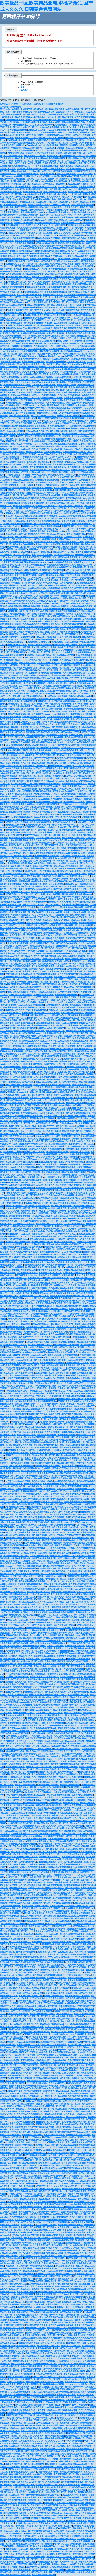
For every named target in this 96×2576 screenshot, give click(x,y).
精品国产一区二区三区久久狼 (69, 861)
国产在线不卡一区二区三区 (77, 1723)
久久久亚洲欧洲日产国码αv (17, 1617)
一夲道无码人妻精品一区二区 (74, 2261)
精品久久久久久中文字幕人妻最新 (24, 1252)
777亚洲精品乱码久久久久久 (42, 2266)
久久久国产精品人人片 (83, 189)
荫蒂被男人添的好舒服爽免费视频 (68, 328)
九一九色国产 (36, 1635)
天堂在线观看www (51, 1133)
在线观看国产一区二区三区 (81, 1244)
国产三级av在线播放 (9, 686)
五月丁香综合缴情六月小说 (26, 2191)
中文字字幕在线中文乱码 (55, 1177)
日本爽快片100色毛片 (85, 1890)
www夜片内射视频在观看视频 (61, 1612)
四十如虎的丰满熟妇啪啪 (77, 2340)
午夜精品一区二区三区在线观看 (55, 606)
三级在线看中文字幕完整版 (76, 2382)
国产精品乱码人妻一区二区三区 (35, 1906)
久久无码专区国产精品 (41, 449)
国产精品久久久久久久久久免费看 (17, 1705)
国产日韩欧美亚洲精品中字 (76, 2057)
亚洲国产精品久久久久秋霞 (25, 2402)
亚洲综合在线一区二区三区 (63, 1741)
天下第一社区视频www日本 (43, 1208)
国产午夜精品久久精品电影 (17, 1736)
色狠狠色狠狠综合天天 (36, 194)
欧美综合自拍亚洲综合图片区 (35, 765)
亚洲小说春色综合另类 (22, 1666)
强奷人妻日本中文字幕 (48, 2006)
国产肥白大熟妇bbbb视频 (52, 956)
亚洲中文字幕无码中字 (21, 997)
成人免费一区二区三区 (67, 2065)
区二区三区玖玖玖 (50, 660)
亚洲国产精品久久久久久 (70, 1381)
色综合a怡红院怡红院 (84, 987)
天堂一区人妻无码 (47, 1185)
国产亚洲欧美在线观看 (34, 1103)
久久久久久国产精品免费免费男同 (70, 758)
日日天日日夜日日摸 (23, 423)
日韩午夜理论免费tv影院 (76, 403)
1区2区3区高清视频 (85, 2394)
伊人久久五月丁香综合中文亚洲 (46, 1854)
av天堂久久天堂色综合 (21, 915)
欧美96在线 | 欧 (57, 1193)
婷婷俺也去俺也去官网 (67, 974)
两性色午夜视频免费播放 (10, 1723)
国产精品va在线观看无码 (58, 305)
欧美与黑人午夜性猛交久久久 (50, 910)
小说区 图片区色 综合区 (45, 1141)
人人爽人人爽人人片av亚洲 (28, 434)
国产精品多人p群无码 (30, 956)
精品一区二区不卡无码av (22, 444)
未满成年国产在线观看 (38, 1414)
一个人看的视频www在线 (24, 506)
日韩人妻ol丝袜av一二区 (29, 1944)
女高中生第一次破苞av (53, 2405)
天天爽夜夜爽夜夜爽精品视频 (77, 1630)
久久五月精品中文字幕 (9, 1553)
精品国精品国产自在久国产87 (68, 1306)
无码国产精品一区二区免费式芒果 (15, 1731)
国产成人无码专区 (21, 1550)
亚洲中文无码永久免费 (75, 2397)
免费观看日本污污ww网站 (63, 552)
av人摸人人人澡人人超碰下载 (18, 1481)
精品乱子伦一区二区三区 (31, 773)
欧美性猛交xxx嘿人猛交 (74, 2374)
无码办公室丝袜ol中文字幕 (45, 1666)
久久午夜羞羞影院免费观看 (74, 452)
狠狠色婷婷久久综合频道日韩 (29, 500)
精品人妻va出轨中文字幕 (27, 168)
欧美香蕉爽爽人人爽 (55, 531)
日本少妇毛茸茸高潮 (61, 1947)
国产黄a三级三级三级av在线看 (26, 1038)
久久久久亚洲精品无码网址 (26, 575)
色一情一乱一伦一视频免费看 (23, 1772)
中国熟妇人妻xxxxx (25, 132)
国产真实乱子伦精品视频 (54, 1113)
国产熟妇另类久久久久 (70, 747)
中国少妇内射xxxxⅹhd (43, 2147)
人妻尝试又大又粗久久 (17, 233)
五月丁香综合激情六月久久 (12, 1203)
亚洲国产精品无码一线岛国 (72, 596)
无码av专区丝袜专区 (73, 536)
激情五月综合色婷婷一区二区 (12, 2567)
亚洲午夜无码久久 (67, 583)
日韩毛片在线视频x (70, 2088)
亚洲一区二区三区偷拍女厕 (67, 1023)
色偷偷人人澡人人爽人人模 (69, 1257)
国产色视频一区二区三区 (62, 1942)
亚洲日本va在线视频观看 (39, 1146)
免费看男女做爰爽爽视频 (10, 1110)
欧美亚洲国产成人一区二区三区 (18, 120)
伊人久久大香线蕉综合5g (14, 1244)
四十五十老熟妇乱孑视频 (83, 253)
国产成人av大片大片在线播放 (70, 1826)
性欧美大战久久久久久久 (48, 307)
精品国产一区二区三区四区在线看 (21, 2042)
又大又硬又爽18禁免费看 (75, 1471)
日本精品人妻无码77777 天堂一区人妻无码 (25, 2194)
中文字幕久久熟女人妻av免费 (82, 374)
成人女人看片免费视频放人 (77, 807)
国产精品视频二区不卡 (15, 1710)
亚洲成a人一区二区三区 (37, 179)
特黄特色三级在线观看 (63, 1095)
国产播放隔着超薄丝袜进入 (73, 446)
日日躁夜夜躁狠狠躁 (82, 171)
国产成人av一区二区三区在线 (66, 488)
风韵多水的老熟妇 (68, 1061)
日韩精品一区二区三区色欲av (39, 655)
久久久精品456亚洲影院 (17, 750)
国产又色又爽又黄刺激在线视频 (66, 310)
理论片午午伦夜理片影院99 (38, 1592)
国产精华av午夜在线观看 (45, 2297)
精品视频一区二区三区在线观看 (22, 1128)
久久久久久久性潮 (69, 1229)
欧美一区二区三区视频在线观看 (79, 1828)
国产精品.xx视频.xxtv (56, 534)
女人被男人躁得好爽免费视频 (68, 369)
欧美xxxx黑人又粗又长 (34, 377)
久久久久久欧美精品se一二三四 (64, 1453)
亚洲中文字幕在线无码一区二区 (45, 665)
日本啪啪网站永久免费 (17, 140)
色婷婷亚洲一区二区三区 (68, 827)
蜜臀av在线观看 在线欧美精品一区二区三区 (48, 1694)
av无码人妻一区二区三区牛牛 (14, 1278)
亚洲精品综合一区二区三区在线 (41, 948)
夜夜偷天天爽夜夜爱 (61, 1988)
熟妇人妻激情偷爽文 (22, 341)
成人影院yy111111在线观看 (23, 951)
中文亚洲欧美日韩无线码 (37, 2083)
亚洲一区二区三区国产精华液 (13, 652)
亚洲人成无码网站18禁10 (78, 1110)
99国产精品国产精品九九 (27, 2173)
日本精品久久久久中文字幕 (76, 1193)
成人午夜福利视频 (85, 1545)
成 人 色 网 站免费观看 (85, 1275)
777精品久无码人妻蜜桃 (78, 1548)
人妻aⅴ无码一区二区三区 (56, 2492)
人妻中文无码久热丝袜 (25, 405)
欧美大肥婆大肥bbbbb (73, 397)
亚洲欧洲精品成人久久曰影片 (16, 977)
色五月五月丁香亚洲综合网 (17, 2266)
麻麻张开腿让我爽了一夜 (65, 1545)
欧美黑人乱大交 (50, 1504)
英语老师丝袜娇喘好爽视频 (79, 2060)
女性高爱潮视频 (52, 580)
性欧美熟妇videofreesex (82, 1522)
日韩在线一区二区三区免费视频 (69, 148)
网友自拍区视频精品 (80, 120)
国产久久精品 (38, 1579)
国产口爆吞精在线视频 (77, 2343)
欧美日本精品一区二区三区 (22, 683)
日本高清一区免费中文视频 (55, 2196)
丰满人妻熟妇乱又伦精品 (36, 1010)
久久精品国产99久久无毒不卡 (61, 1288)
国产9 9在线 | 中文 (47, 2469)
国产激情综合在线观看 (22, 112)
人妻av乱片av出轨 (69, 127)
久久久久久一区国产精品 (14, 331)
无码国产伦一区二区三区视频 (40, 233)
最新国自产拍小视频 (20, 727)
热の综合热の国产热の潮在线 (61, 1051)
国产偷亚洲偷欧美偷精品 (50, 1290)
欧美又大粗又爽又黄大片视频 (40, 832)
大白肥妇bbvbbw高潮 (82, 2289)
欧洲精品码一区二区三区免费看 (30, 1779)
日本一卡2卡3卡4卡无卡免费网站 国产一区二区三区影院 (51, 1954)
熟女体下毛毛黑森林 (83, 2147)
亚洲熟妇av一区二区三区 (27, 588)
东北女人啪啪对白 (73, 531)
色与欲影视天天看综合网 (55, 2433)
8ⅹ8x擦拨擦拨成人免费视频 (73, 1797)
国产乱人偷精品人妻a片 (70, 572)
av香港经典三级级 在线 (82, 315)
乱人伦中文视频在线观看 (56, 1409)
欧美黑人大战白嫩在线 (55, 1103)
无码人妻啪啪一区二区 (21, 629)
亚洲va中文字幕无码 (12, 560)
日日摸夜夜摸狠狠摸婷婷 (66, 150)
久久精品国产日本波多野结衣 (33, 333)
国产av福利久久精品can (40, 727)
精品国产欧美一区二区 (22, 2551)
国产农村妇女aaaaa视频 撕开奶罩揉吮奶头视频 (64, 1684)
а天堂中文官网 (47, 2111)
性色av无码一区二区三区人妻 (41, 1018)
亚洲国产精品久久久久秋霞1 (13, 493)
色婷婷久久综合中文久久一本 (39, 928)
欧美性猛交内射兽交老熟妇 (48, 446)
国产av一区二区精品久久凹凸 (13, 1002)
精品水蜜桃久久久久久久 (29, 1041)
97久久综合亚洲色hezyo (35, 1548)
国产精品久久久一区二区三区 (80, 192)
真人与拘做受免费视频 (19, 2245)
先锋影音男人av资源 (54, 768)
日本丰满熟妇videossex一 (35, 2237)
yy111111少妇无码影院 (82, 578)
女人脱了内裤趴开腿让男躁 (41, 467)
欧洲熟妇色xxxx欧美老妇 (71, 279)
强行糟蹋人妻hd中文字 (79, 2250)
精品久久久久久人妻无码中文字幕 (61, 1007)
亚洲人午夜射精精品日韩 (78, 421)
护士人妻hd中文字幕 (83, 199)
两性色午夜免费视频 (55, 1723)
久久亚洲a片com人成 (67, 964)
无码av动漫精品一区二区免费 (80, 1978)
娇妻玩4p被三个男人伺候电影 (22, 845)
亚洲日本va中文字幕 (14, 1692)
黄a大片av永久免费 (29, 2430)
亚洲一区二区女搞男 (49, 2454)
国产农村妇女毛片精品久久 (79, 287)
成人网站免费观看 (23, 186)
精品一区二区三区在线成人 (38, 1522)
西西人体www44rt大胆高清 (77, 884)
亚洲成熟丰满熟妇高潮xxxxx (46, 1381)
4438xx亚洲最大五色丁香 (11, 202)
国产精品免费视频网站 (52, 2369)
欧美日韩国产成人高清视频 (34, 717)
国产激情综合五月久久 (41, 284)
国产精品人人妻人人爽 (53, 1471)
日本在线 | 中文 (87, 2497)
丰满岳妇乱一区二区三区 (70, 2104)
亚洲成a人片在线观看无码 (33, 1409)
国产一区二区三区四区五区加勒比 (50, 845)
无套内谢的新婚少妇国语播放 (45, 480)
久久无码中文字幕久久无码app (62, 457)
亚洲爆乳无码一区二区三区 (28, 2044)
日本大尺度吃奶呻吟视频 (20, 639)
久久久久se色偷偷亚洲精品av (48, 485)
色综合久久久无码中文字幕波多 (75, 588)
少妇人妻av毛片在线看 (69, 1447)
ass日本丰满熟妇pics (40, 1000)
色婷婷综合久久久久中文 (76, 1267)
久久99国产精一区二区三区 (43, 2418)
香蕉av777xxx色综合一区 (12, 2068)
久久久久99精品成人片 (66, 475)
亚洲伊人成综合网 (70, 1290)
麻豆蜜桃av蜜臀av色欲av (84, 2302)
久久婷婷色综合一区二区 (68, 1769)
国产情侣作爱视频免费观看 (43, 966)
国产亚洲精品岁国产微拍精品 (12, 922)
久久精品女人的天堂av (51, 686)
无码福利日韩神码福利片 (72, 197)
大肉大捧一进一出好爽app (81, 1100)
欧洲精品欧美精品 (79, 470)
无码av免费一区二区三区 (63, 449)
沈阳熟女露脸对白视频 (62, 439)
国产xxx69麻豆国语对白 (27, 1370)
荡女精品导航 (84, 1208)
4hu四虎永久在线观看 (43, 2474)
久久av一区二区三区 (87, 2065)
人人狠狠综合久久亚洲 (49, 572)
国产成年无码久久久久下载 (12, 2340)
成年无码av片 (7, 979)
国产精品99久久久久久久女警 (74, 2189)
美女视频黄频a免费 (21, 199)
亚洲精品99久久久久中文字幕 (18, 1455)
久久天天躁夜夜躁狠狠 (28, 1826)
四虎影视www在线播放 (19, 1260)
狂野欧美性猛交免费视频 (79, 2171)
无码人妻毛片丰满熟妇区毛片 (27, 521)
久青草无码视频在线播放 (23, 150)
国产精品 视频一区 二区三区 (13, 1509)
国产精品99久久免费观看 (61, 513)
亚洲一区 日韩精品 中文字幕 (15, 1926)
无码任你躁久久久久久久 (23, 1512)
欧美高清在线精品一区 (32, 879)
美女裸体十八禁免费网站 (58, 179)
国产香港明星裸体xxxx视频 (22, 2008)
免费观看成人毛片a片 (20, 892)
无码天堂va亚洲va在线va (45, 2420)
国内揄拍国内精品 (52, 897)
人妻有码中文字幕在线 (15, 1738)
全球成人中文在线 (65, 2461)
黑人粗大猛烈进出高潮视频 (64, 1689)
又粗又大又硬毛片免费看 (65, 1561)
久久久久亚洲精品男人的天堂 (81, 953)
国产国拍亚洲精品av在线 (42, 1242)
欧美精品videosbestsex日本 (31, 1337)
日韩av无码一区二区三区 (11, 2276)
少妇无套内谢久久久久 (15, 225)
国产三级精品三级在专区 (27, 2338)
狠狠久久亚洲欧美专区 (30, 2168)
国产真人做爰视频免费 (54, 2436)
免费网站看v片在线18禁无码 (34, 1957)
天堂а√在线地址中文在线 (59, 459)
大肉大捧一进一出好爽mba (32, 2438)
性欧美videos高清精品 (66, 1118)
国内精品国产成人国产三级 (50, 889)
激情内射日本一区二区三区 (59, 271)
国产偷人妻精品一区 (29, 410)
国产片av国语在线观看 (10, 768)
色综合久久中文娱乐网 (13, 1437)
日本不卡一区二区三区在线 (69, 1388)
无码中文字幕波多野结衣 (84, 1720)
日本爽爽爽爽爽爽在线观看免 (46, 856)
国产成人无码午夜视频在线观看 (76, 2160)
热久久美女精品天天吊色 (82, 1329)
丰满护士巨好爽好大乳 (28, 889)
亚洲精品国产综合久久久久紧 (50, 1036)
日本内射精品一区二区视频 (54, 184)
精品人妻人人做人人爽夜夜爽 (66, 940)
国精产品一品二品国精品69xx (71, 1504)
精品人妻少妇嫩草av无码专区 (27, 117)
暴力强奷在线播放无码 (19, 1707)
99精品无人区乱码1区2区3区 (59, 2302)
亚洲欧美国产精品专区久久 (74, 1272)
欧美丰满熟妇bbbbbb (80, 1499)
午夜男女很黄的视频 (34, 2533)
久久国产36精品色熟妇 (68, 186)
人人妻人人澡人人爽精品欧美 (58, 1514)
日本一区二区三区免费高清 (12, 181)
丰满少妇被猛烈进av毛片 (56, 2194)
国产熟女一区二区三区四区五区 (30, 1195)
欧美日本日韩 (43, 1128)
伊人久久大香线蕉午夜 (15, 1715)
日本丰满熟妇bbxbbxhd (39, 562)
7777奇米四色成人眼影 (77, 194)
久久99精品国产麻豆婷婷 (14, 2333)
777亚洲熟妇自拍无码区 (31, 958)
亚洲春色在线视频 (13, 603)
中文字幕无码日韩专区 (11, 1013)
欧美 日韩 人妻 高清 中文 (29, 354)
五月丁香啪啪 (39, 668)
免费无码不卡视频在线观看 (83, 2356)
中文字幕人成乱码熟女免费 (78, 1610)
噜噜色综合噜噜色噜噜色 (34, 1610)
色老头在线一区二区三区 (50, 215)
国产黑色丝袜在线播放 (38, 2284)
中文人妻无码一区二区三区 (57, 1347)
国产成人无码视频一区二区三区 (13, 1931)
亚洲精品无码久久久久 (15, 1010)
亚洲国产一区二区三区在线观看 (34, 289)
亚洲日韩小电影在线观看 (39, 2564)
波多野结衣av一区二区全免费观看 (34, 1296)
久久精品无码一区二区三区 (19, 704)
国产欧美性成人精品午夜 (78, 1694)
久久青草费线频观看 (12, 503)
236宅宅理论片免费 (27, 663)
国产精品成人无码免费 (27, 1036)
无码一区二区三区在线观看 (11, 871)
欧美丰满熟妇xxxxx (40, 704)
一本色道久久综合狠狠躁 (25, 1849)
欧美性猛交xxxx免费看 (79, 2500)
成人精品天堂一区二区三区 (69, 477)
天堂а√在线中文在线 (55, 333)
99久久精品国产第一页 (29, 755)
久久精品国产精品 (66, 1952)
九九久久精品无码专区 (48, 1162)
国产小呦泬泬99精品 (59, 1308)
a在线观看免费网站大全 (34, 2068)
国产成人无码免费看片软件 (78, 1038)
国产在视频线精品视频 (9, 109)
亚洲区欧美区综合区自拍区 (64, 1054)
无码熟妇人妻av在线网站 (28, 428)
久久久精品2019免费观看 (57, 1651)
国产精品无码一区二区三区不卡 (79, 1496)
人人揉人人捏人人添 (72, 912)
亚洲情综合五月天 (84, 457)
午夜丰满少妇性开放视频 (76, 2400)
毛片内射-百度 (79, 1581)
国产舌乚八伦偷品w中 (69, 2415)
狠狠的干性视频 (67, 405)
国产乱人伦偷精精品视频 (53, 1725)
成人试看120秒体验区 (66, 1463)
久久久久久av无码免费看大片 (18, 1532)
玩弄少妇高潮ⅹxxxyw (14, 387)
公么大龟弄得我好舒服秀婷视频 (79, 1422)
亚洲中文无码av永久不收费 (50, 2402)
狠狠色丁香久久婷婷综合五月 (34, 1067)
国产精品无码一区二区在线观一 (52, 2258)
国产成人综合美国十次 (23, 706)
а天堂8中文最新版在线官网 (70, 413)
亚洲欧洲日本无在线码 (36, 691)
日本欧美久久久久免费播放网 (35, 459)
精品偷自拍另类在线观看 (23, 544)
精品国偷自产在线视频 (21, 742)
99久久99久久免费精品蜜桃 (35, 902)
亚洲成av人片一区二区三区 (13, 1049)
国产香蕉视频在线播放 (33, 323)
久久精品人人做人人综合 (51, 2255)
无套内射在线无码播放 (69, 632)
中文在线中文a (79, 338)
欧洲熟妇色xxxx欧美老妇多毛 (67, 853)
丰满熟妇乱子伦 (84, 1141)
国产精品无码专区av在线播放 (43, 693)
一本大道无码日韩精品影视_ (67, 549)
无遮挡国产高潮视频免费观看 (19, 325)
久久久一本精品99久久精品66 (63, 1002)
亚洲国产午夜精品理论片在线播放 (33, 1831)
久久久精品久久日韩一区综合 (73, 1563)
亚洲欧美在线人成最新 (34, 403)
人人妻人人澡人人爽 (48, 1826)
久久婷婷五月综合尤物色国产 (25, 2165)
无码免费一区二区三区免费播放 (62, 1046)
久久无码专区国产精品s (43, 423)
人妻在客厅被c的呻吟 (68, 480)
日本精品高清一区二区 (39, 189)
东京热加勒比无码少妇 (34, 292)
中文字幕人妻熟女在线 (45, 1653)
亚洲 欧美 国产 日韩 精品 (49, 1275)
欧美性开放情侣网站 (30, 351)
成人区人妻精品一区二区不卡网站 (76, 1043)
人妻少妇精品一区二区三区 (57, 2304)
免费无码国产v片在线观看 (55, 2204)
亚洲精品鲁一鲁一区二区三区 (49, 701)
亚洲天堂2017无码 (62, 490)
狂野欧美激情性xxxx (9, 215)
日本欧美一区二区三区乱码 (30, 886)
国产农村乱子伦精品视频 (30, 606)
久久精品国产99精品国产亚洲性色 (31, 786)
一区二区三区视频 (56, 2569)
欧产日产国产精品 (81, 691)
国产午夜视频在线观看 (86, 1728)
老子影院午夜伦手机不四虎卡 (40, 1095)
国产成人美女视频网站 (45, 2423)
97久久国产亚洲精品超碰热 (21, 1257)
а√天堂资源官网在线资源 (78, 1692)
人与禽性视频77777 (80, 616)
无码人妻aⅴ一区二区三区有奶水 (55, 1697)
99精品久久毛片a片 (36, 1887)
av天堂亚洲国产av (62, 714)
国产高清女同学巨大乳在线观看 (22, 1952)
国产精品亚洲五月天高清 (11, 1754)
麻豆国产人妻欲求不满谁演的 (35, 122)
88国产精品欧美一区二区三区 (78, 109)
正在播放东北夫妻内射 (85, 868)
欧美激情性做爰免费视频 (20, 1216)
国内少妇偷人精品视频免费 (77, 1998)
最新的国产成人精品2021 (65, 1875)
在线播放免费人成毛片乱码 (33, 361)
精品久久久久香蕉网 (83, 925)
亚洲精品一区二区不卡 (17, 1236)
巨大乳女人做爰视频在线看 (75, 1980)
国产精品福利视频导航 (29, 215)
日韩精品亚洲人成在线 (26, 2292)
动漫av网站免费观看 (65, 1489)
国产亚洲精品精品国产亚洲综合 (78, 2436)
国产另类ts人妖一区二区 (38, 1100)
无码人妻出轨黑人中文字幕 (55, 192)
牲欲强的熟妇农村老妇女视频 (47, 1465)
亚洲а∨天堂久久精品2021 (82, 719)
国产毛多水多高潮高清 (19, 2214)
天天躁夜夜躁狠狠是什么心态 (33, 1491)
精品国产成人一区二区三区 (78, 313)
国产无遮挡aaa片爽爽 (21, 488)
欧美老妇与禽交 (72, 207)
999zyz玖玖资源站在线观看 (43, 475)
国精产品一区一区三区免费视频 (64, 917)
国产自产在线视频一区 (49, 2361)
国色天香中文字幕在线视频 (41, 853)
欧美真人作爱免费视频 (24, 243)
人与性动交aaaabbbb (80, 2333)
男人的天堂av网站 (38, 1733)
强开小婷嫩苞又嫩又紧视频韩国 (62, 2572)
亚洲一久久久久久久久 (83, 717)
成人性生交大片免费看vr (10, 570)
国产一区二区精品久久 (23, 1656)
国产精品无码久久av (82, 2158)
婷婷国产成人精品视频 (71, 2477)
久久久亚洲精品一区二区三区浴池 (74, 166)
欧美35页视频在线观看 (53, 295)
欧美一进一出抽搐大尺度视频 (55, 297)
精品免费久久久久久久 (15, 264)
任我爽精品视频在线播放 (10, 1352)
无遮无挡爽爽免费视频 (45, 1023)
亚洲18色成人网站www (51, 354)
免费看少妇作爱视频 (10, 2003)
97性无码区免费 (7, 207)
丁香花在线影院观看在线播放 (59, 1586)
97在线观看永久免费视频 (42, 2011)
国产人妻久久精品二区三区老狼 (61, 1900)
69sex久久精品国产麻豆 (32, 1867)
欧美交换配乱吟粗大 (44, 2348)
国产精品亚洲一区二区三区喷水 (37, 2016)
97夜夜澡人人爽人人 (65, 112)
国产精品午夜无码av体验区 (82, 2068)
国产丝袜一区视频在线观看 (71, 163)
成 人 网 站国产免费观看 (25, 1967)
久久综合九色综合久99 (47, 1952)
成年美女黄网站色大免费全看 (25, 1311)
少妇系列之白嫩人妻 (29, 1980)
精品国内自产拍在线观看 (68, 2497)
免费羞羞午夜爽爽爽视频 (16, 1682)
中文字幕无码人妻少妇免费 (17, 470)
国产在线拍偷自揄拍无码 (18, 1182)
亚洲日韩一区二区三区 (9, 333)
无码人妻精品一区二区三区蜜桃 (67, 629)
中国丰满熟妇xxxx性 (74, 1725)
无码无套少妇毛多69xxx (54, 529)
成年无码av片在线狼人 (64, 1844)
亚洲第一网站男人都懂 (9, 2248)
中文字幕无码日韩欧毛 (38, 349)
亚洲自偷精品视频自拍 (28, 1221)
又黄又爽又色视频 (44, 1720)
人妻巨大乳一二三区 (51, 1797)
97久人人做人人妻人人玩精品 (52, 781)
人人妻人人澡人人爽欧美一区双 (71, 2227)
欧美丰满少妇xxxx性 (87, 1607)
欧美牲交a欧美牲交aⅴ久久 (83, 212)
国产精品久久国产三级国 (29, 2171)
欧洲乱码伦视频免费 (18, 1139)
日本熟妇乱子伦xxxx (51, 2263)
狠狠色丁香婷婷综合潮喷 (64, 982)
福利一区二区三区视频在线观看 (69, 634)
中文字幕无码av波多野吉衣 (32, 109)
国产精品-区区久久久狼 (34, 1795)
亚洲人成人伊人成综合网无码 (42, 2546)
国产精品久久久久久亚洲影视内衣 (68, 1507)
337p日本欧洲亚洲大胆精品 (48, 405)
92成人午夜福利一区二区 (81, 1347)
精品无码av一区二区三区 (75, 356)
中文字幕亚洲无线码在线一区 (25, 1828)
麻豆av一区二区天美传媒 (24, 619)
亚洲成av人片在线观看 (23, 217)
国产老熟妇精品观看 (86, 475)
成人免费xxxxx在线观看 (19, 253)
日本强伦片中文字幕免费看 (74, 1859)
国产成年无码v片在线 (31, 699)
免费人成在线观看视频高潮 (52, 1787)
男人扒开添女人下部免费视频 (38, 331)
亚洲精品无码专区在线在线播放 (64, 922)
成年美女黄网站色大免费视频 (29, 436)
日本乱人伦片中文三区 (50, 971)
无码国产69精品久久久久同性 (46, 542)
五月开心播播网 (36, 2515)
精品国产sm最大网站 (9, 1296)
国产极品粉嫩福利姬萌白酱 (45, 974)
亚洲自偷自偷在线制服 (82, 881)
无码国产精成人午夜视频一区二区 (49, 161)
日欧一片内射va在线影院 (67, 1157)
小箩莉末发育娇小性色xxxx (12, 1316)
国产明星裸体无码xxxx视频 (21, 1218)
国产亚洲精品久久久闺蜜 (74, 802)
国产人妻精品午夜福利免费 (61, 593)
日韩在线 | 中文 (88, 817)
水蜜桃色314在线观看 (76, 1404)
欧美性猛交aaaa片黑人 (10, 956)
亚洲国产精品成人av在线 (48, 621)
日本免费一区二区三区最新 (64, 835)
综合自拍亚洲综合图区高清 (56, 248)
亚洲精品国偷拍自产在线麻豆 (83, 359)
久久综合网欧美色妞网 (39, 1314)
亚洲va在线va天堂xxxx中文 (78, 1262)
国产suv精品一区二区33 (57, 1491)
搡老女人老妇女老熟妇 (58, 122)
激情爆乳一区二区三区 (31, 1355)
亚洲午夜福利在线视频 (52, 1180)
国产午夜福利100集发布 (42, 511)
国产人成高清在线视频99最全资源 (50, 2400)
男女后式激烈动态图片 (66, 1167)
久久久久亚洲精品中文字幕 (32, 2446)
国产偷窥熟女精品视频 (85, 848)
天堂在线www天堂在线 (55, 1576)
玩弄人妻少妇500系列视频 (18, 1285)
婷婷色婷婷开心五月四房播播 (64, 2412)
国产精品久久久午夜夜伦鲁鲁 (82, 143)
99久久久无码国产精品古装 (72, 907)
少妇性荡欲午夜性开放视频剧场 (37, 1792)
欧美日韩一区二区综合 (66, 385)
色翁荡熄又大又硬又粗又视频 (23, 220)
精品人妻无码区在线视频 (59, 850)
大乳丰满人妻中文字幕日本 (11, 269)
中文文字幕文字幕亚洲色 (25, 230)
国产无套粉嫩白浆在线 (32, 1020)
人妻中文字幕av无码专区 (54, 1494)
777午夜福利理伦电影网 (27, 789)
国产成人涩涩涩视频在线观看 (42, 943)
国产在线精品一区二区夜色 (81, 2438)
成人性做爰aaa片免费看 (14, 1684)
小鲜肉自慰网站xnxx (62, 318)
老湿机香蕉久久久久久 (19, 1872)
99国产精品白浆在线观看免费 (20, 1947)
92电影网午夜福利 (31, 1563)
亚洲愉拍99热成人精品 (26, 2562)
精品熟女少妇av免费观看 (61, 704)
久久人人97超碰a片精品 (31, 1916)
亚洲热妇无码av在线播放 (65, 892)
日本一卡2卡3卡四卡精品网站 (50, 518)
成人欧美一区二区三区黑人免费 (14, 1813)
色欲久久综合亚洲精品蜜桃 (64, 464)
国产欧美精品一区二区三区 (71, 2127)
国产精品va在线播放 (73, 619)
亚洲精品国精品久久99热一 (23, 1061)
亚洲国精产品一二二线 (41, 2412)
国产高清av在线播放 (79, 1334)
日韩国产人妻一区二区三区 (37, 925)
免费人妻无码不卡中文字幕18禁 (82, 1519)
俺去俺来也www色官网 (27, 2482)
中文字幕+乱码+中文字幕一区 (38, 2526)
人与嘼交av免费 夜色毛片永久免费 (42, 1386)
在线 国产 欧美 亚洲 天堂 (59, 1553)
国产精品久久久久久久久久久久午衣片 (27, 2433)
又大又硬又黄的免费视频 (18, 943)
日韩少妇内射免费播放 (17, 645)
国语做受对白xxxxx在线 (69, 1069)
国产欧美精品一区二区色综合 (40, 261)
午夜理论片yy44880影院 (14, 1357)
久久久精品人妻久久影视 (83, 765)
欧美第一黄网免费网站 (39, 2217)
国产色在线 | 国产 (75, 2083)
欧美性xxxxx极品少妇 (22, 711)
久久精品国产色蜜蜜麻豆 (74, 1224)
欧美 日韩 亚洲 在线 (49, 979)
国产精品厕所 (6, 554)
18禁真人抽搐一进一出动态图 (52, 1828)
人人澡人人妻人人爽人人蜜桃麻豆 (64, 840)
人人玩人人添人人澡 (14, 2057)
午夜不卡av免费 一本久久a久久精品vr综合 (44, 729)
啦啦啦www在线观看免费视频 (37, 2101)
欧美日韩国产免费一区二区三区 (58, 778)
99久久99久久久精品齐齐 (26, 1473)
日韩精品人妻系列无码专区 (56, 1519)
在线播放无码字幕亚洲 (34, 1692)
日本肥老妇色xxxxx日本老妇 (40, 328)
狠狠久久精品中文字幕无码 (30, 359)
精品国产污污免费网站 (68, 1082)
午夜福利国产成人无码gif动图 (37, 1538)
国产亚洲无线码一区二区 (64, 2474)
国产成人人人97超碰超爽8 (76, 776)
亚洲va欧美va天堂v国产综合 (63, 1592)
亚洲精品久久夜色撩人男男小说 (39, 1749)
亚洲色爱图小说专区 (74, 928)
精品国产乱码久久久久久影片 (29, 364)
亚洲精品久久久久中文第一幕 (52, 2230)
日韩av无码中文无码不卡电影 (51, 207)
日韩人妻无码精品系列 (13, 156)
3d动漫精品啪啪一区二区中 (75, 246)
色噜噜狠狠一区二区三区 (74, 1782)
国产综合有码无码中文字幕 (76, 737)
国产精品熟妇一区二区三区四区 (80, 2433)
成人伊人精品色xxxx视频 (58, 2153)
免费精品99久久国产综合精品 (41, 549)
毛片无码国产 (17, 2237)
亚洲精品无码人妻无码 (65, 153)
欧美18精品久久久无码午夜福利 (74, 2062)
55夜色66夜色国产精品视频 (66, 1617)
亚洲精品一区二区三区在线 (19, 490)
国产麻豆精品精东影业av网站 (36, 1280)
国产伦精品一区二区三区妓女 (27, 379)
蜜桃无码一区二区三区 (9, 989)
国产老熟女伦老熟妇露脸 (74, 956)
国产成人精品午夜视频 (67, 1213)
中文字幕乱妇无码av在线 (24, 1805)
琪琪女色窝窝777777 (83, 1049)
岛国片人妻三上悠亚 (37, 130)
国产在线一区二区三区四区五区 (79, 1350)
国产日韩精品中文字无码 (68, 1512)
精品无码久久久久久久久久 (27, 2109)
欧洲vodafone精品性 (12, 2024)
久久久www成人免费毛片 (47, 583)
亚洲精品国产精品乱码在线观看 (80, 300)
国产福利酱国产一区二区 (11, 2490)
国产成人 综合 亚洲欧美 (34, 1913)
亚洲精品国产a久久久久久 (77, 1363)
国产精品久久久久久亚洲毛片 (13, 2140)
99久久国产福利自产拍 (44, 1821)
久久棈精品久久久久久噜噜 (47, 372)
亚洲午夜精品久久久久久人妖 (21, 1136)
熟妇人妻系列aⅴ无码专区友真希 (66, 1249)
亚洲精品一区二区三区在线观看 (67, 1622)
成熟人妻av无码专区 (20, 171)
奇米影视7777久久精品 (40, 1097)
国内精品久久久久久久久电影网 (48, 912)
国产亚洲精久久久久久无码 (15, 1054)
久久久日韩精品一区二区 (46, 235)
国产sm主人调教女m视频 (11, 143)
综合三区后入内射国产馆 (79, 176)
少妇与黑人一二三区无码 (20, 665)
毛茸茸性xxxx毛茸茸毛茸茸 (60, 2158)
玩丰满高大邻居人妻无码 (49, 1311)
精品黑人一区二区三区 (39, 593)
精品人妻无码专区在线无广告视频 (29, 1962)
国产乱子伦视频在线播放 (40, 1301)
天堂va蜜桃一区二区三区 (65, 2531)
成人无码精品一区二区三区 (56, 2536)
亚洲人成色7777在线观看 (28, 1363)
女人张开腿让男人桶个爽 (63, 390)
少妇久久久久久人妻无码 (81, 2142)
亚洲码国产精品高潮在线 (33, 266)
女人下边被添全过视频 (62, 1072)
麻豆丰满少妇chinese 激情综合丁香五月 (58, 2539)
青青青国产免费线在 (23, 2219)
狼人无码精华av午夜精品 (39, 1368)
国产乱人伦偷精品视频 (9, 1491)
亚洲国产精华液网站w (18, 1239)
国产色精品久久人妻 (86, 693)
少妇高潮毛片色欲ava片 (31, 477)
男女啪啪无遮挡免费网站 (37, 2081)
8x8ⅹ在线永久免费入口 (10, 289)
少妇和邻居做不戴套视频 (21, 346)
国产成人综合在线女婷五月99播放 (36, 616)
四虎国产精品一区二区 (33, 1332)
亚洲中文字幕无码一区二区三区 (37, 835)
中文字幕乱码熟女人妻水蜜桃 (46, 279)
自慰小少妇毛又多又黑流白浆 (78, 333)
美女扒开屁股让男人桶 (21, 2132)
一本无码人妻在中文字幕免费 (18, 475)
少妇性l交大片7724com (85, 140)
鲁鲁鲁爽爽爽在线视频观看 (56, 292)
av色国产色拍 (13, 1808)
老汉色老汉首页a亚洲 (68, 2055)
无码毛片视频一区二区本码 (22, 2186)
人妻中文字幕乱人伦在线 (10, 565)
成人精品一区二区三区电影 (36, 338)
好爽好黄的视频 (57, 570)
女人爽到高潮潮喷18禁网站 (83, 915)
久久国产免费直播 (45, 1844)
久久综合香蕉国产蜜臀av (59, 2052)
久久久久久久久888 (68, 2199)
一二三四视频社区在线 (56, 130)
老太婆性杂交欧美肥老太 (35, 1265)
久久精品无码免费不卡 (59, 2443)
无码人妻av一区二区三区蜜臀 (38, 439)
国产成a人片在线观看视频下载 (28, 737)
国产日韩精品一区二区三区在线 (64, 642)
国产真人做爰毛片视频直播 (66, 547)
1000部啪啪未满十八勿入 (28, 174)
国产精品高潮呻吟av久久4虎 (61, 1633)
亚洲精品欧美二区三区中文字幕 (74, 526)
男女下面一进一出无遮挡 (55, 2096)
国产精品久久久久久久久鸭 (75, 889)
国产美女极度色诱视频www (71, 1419)
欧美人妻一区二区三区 (9, 2495)
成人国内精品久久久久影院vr (57, 1715)
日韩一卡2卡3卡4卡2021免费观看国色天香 (33, 390)
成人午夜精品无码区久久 (48, 1198)
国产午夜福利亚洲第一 (35, 135)
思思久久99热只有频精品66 (65, 791)
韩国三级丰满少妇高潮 (48, 1818)
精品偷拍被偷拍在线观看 (63, 871)
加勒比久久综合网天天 (57, 1700)
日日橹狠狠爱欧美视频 (62, 284)
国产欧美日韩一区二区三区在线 (71, 508)
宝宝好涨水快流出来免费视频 (12, 2083)
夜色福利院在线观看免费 (33, 2026)
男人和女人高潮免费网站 (84, 331)
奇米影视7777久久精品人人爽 (44, 277)
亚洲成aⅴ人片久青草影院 (32, 529)
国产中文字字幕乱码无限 (53, 1635)
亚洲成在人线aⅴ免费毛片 (22, 2073)
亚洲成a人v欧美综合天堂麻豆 (71, 1162)
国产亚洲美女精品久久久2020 (52, 575)
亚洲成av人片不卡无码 (15, 513)
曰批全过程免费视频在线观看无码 (23, 1185)
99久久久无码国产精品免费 (62, 688)
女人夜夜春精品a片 (87, 186)
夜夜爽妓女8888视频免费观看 (69, 1185)
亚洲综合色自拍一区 (16, 1326)
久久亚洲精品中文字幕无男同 (66, 125)
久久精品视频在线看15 (30, 1697)
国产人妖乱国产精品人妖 (25, 197)
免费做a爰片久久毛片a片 (54, 773)
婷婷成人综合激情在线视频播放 (71, 243)
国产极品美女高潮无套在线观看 (30, 1200)
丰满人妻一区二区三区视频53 (38, 264)
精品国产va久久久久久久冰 (43, 382)
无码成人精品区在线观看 (44, 2307)
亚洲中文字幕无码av (33, 2137)
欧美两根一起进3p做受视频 (19, 791)
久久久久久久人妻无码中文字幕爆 (29, 248)
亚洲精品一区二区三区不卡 (41, 977)
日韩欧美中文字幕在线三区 (60, 338)
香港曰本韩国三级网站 (52, 609)
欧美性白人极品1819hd (48, 830)
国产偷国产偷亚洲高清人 (70, 665)
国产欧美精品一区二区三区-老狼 (51, 1496)
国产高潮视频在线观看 (62, 171)
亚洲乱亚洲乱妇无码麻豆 (53, 2176)
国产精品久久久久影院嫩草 (50, 2338)
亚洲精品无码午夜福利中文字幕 (53, 598)
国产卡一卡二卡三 (40, 2569)
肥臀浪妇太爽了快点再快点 (36, 1334)
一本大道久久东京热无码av (33, 696)
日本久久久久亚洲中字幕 (48, 670)
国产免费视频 (90, 1507)
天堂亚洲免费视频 (69, 1607)
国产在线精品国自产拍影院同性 (36, 1764)
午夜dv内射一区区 (81, 704)
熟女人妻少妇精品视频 (42, 1249)
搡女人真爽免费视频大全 (62, 562)
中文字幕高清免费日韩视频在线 (78, 1164)
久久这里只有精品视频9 (85, 2317)
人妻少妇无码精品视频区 (48, 2472)
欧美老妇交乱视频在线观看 (65, 2330)
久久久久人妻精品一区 (45, 1136)
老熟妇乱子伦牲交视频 (22, 1411)
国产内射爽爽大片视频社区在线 (37, 1810)
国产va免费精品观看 (80, 1437)
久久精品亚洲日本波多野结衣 (52, 498)
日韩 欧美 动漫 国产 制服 (75, 951)
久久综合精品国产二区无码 (76, 274)
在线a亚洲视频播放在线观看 (74, 2371)
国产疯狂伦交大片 (38, 210)
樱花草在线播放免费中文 (78, 130)
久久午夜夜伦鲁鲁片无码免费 (18, 647)
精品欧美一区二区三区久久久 (27, 158)
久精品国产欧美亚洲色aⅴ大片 (47, 1640)
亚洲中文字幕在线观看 (26, 1568)
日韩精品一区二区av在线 (45, 706)
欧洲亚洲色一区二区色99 (64, 987)
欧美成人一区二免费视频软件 (38, 524)
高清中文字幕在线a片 (24, 1141)
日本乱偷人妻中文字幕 (25, 2050)
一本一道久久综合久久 (11, 351)
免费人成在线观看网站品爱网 (41, 1239)
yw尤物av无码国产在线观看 (80, 763)
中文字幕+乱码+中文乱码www (82, 302)
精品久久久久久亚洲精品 (62, 650)
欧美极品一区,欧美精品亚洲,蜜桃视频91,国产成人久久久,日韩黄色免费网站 (31, 104)
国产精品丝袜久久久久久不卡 (58, 1339)
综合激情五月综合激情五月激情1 (58, 2178)
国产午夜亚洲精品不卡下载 (83, 2037)
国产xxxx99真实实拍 (75, 1103)
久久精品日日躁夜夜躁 (73, 609)
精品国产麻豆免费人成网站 (62, 2032)
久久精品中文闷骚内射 (30, 807)
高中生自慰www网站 (75, 781)
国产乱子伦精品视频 (80, 1538)
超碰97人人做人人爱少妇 (33, 560)
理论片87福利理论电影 (74, 228)
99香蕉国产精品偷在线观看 (21, 542)
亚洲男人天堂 (13, 2469)
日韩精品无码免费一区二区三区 (45, 1123)
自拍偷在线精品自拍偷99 (78, 1661)
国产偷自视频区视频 (42, 1947)
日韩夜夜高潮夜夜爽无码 (74, 2119)
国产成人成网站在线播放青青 (27, 1442)
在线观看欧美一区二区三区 (17, 2549)
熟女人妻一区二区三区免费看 (44, 647)
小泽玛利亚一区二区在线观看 (22, 583)
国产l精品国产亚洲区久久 (55, 2533)
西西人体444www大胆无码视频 (78, 1589)
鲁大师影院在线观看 (31, 2539)
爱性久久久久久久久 (63, 233)
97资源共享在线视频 (14, 1378)
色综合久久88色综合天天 (37, 225)
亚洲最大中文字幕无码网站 (48, 526)
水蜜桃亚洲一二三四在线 (59, 1108)
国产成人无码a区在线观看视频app (32, 1700)
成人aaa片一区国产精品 (47, 220)
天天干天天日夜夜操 (57, 2083)
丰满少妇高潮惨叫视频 (78, 387)
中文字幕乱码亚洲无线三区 (37, 1949)
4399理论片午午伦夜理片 (18, 210)
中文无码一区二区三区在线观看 (41, 2394)
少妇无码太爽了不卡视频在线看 (21, 1396)
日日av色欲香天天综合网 (81, 462)
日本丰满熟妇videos (86, 1561)
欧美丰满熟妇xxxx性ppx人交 (64, 825)
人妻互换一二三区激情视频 (56, 323)
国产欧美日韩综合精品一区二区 (28, 2479)
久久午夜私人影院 (21, 940)
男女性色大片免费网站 (26, 678)
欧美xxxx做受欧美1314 (68, 1772)
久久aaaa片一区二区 (87, 2364)
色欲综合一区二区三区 (24, 161)
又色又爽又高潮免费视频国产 (12, 1342)
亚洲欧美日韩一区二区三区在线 (26, 397)
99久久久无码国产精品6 (46, 1769)
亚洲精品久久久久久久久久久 (27, 624)
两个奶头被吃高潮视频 (82, 902)
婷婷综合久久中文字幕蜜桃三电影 (29, 1375)
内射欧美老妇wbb (52, 904)
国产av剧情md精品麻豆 (64, 1800)
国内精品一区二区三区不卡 (36, 1051)
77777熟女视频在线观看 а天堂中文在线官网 (45, 2382)
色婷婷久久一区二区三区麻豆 (21, 485)
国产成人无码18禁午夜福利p (56, 1278)
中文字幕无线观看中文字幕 (56, 1056)
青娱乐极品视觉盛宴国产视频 (46, 1445)
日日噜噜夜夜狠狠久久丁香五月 (68, 1226)
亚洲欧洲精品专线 (46, 1545)
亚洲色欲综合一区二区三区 (83, 2081)
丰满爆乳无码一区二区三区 (41, 1877)
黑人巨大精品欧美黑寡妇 (72, 590)
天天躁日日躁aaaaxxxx (42, 488)
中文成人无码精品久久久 (53, 2207)
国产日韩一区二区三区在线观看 (50, 1604)
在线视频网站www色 (72, 701)
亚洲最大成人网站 (11, 1607)
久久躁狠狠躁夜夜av (83, 652)
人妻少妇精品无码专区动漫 (65, 1216)
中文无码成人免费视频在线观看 (58, 560)
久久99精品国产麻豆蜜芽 (85, 1952)
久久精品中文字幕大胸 (21, 1558)
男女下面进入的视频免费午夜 (61, 1316)
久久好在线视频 (69, 521)
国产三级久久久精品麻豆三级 (21, 1465)
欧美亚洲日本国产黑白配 (62, 320)
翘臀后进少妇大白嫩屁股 (85, 593)
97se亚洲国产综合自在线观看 (78, 1028)
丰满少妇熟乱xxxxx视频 (15, 1193)
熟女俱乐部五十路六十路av (55, 364)
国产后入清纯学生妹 (85, 1625)
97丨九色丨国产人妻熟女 (29, 2253)
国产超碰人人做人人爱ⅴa (41, 310)
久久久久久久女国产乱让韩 (45, 444)
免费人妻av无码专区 (75, 1602)
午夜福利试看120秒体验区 (73, 624)
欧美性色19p (89, 2127)
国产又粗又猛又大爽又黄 (82, 714)
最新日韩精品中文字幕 (42, 866)
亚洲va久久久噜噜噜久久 (47, 1069)
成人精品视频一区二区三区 (35, 271)
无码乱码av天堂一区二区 (30, 1669)
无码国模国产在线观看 (15, 1751)
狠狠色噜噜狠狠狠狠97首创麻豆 (65, 1139)
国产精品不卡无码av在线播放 (22, 1769)
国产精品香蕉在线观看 (28, 2163)
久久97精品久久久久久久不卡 (20, 1821)
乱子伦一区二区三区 (9, 2436)
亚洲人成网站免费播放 (64, 1190)
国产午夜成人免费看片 (46, 1319)
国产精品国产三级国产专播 (82, 1550)
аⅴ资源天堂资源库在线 (60, 315)
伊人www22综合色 (34, 1761)
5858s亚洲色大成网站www (71, 1198)
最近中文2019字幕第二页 (48, 418)
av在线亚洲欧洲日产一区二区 (20, 2201)
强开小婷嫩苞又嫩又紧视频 (68, 544)
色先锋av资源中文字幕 (59, 114)
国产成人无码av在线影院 (46, 243)
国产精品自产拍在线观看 (52, 699)
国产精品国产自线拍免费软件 (40, 1507)
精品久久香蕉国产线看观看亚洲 (34, 850)
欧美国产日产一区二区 (81, 1988)
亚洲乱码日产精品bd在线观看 (56, 879)
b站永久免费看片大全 (9, 300)
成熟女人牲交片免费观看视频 (29, 295)
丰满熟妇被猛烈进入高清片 (58, 210)
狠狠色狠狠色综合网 (74, 2243)
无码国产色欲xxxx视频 (56, 300)
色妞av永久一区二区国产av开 (60, 202)
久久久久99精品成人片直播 (28, 392)
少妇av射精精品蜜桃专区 (84, 1170)
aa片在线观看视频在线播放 (15, 1368)
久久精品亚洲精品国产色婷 (19, 1869)
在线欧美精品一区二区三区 (26, 536)
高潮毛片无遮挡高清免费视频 (62, 611)
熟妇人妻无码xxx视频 (46, 2461)
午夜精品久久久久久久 (85, 554)
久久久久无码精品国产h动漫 (48, 2286)
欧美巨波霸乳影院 (27, 747)
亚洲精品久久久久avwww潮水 (67, 261)
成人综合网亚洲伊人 (27, 1862)
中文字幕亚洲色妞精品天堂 (37, 513)
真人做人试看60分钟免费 (33, 274)
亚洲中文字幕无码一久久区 (61, 1391)
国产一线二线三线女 (22, 554)
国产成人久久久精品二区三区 (68, 482)
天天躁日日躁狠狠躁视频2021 (73, 418)
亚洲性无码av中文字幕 (47, 1388)
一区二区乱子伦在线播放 (45, 132)
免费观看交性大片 (79, 961)
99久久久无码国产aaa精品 (50, 246)
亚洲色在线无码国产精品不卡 (16, 1131)
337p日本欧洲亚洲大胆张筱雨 (67, 259)
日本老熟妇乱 (32, 145)
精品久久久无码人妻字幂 (68, 132)
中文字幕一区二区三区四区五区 (49, 619)
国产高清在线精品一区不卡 (23, 166)
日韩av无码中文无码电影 (54, 1074)
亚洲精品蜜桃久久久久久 (33, 143)
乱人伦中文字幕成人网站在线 (26, 979)
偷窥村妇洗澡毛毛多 (10, 596)
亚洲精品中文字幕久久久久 (15, 948)
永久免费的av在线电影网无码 (76, 295)
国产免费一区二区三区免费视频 (49, 951)
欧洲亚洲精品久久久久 (41, 253)
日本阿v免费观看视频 (55, 1231)
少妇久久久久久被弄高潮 (62, 652)
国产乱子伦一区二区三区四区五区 (70, 1718)
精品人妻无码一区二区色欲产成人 (77, 2255)
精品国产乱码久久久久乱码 (60, 1170)
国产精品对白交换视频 (18, 1015)
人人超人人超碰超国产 (55, 1610)
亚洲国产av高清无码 (31, 961)
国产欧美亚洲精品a (36, 1514)
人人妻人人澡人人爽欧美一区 (67, 1731)
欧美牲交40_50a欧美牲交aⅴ (54, 876)
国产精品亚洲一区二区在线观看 (34, 1525)
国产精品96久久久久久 (13, 1803)
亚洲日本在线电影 (71, 500)
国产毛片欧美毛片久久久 (14, 925)
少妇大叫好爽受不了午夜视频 (69, 2518)
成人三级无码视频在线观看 (45, 400)
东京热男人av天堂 (83, 614)
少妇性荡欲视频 (76, 1308)
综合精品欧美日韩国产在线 (41, 259)
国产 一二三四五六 (86, 1105)
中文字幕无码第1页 (64, 2014)
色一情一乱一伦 (49, 477)
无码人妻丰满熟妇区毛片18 (38, 1342)
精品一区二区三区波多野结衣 (75, 1370)
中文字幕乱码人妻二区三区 (78, 1643)
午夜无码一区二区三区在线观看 (18, 516)
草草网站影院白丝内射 (28, 1782)
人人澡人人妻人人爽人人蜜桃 (80, 364)
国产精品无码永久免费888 (55, 585)
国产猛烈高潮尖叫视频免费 (82, 204)
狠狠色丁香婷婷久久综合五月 (42, 1306)
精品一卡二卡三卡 (49, 117)
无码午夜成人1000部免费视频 (55, 953)
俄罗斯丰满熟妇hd (13, 938)
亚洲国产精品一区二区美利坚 (78, 773)
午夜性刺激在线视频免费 (85, 1957)
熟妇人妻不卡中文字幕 (32, 192)
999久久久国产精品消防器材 (64, 1792)
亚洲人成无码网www (61, 616)
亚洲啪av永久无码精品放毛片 (33, 2153)
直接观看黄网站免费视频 (31, 2369)
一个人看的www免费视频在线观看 (59, 1195)
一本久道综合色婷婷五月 (47, 230)
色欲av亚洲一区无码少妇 (24, 1303)
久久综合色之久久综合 (86, 2531)
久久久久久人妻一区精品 (55, 1486)
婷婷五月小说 (57, 1368)
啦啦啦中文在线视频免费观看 (53, 158)
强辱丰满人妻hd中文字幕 (11, 192)
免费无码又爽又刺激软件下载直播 (59, 2317)
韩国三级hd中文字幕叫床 (16, 549)
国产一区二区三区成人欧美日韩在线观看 (56, 1918)
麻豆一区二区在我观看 (41, 2392)
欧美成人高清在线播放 (9, 2304)
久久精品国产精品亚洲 (68, 444)
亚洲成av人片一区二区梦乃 (41, 1875)
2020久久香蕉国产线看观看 (51, 536)
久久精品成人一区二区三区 (19, 277)
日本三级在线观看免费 (24, 241)
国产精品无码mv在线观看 (24, 1406)
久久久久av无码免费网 (53, 989)
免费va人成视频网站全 (36, 305)
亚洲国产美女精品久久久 (42, 997)
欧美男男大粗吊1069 (86, 2274)
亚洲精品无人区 (76, 735)
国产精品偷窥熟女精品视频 (76, 958)
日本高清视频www (34, 1357)
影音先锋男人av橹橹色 (13, 1151)
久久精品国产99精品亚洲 (71, 1754)
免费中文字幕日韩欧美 (44, 1226)
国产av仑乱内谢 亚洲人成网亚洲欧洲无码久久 (72, 524)
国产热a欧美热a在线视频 (42, 639)
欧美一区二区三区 (8, 1429)
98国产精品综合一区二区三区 (46, 1972)
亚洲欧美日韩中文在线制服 (17, 1635)
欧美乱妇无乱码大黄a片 (79, 292)
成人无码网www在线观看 (30, 1540)
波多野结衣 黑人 (63, 1373)
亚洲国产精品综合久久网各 (75, 722)
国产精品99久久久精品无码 (49, 197)
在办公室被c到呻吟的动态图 (27, 590)
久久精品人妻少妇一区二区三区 (77, 930)
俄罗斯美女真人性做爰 (67, 2364)
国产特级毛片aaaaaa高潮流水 (56, 2137)
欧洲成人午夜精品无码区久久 (46, 2415)
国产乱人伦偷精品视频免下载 (78, 1113)
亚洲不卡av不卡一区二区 (63, 657)
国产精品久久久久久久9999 (69, 724)
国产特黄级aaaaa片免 (82, 1926)
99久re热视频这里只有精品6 (83, 349)
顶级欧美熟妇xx (80, 2178)
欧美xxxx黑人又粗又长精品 (38, 917)
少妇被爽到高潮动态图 (50, 624)
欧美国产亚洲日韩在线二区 (45, 2364)
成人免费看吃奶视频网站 (25, 1785)
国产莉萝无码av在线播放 (79, 181)
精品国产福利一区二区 (45, 1373)
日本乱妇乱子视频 (66, 277)
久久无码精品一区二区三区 (39, 578)
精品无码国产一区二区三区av (53, 1658)
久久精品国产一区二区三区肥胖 (24, 783)
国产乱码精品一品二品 (70, 732)
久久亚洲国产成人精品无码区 (42, 1846)
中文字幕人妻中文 (67, 2510)
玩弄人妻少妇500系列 (83, 454)
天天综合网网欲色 (21, 2250)
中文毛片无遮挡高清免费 (73, 1669)
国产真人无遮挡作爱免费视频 (72, 1934)
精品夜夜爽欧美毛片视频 (48, 2562)
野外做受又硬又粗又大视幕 (47, 166)
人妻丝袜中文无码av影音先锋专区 (38, 843)
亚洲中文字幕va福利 (47, 2019)
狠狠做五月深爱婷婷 (41, 1890)
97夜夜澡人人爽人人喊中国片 (76, 256)
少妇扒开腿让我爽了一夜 (11, 374)
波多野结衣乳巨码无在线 (57, 735)
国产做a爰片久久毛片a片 (41, 987)
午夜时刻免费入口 (35, 1278)
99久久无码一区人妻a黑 (67, 1208)
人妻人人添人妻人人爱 (82, 271)
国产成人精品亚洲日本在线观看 (24, 498)
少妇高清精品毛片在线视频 (80, 2425)
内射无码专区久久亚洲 (45, 1121)
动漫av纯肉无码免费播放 (57, 2250)
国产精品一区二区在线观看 (17, 822)
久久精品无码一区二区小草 (71, 1676)
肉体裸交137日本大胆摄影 (60, 765)
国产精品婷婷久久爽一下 (78, 585)
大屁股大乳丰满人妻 (44, 760)
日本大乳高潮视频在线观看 (41, 1190)
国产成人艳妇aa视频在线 (44, 325)
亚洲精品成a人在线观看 (10, 2559)
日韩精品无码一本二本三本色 (21, 1082)
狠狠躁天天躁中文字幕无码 (60, 745)
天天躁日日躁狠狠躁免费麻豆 (74, 495)
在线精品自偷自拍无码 (25, 1489)
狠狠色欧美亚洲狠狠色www (52, 675)
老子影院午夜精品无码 (22, 668)
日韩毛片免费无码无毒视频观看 (37, 1898)
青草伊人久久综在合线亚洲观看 (17, 369)
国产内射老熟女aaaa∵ (32, 1033)
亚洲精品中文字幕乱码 (39, 1453)
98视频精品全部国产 (28, 454)
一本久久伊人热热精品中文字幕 (68, 1535)
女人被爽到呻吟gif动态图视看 (22, 1121)
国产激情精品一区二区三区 (43, 148)
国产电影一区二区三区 (36, 2328)
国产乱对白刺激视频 (51, 1607)
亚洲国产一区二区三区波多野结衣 (40, 153)
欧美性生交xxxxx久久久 (61, 753)
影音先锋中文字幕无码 (84, 688)
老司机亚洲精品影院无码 (50, 1252)
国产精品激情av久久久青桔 (24, 601)
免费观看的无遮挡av (81, 1085)
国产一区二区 (86, 866)
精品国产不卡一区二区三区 (47, 1934)
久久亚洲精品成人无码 (20, 693)
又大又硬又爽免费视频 (67, 1759)
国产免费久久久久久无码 (27, 627)
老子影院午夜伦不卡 (10, 747)
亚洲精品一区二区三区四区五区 (28, 2176)
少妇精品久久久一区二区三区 (44, 186)
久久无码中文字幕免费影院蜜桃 (32, 531)
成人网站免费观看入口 (80, 2091)
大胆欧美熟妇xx (53, 1079)
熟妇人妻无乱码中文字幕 (40, 470)
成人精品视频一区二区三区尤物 (48, 802)
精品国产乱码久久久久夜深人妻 (14, 189)
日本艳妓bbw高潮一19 (67, 1435)
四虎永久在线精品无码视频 (30, 2207)
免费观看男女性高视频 (67, 1656)
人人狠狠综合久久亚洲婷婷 (41, 125)
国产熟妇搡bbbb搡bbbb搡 (78, 428)
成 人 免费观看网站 (83, 1918)
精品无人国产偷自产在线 (23, 1072)
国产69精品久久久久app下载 (21, 163)
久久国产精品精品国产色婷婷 (32, 1031)
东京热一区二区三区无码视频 (78, 135)
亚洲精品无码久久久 (38, 1149)
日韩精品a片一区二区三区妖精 (69, 948)
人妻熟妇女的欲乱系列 (30, 1059)
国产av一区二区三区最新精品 (54, 2044)
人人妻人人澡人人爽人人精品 (52, 1602)
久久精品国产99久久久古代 (62, 1097)
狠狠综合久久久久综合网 (70, 2086)
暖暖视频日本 (87, 1880)
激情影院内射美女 (13, 830)
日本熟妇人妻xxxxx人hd (35, 156)
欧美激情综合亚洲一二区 (76, 498)
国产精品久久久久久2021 (67, 2418)
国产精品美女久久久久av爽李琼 (80, 1031)
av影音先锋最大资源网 (75, 1962)
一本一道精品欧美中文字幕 (36, 1316)
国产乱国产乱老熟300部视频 (28, 2047)
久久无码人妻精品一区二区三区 (24, 814)
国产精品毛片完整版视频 (42, 1648)
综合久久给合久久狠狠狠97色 (61, 1525)
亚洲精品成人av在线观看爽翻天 (38, 318)
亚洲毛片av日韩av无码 (36, 1509)
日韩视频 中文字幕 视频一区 (45, 2268)
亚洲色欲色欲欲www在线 (52, 2253)
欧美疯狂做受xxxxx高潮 (33, 2317)
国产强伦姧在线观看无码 (10, 107)
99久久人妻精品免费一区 (48, 907)
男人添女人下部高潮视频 (38, 1090)
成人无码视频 (76, 1867)
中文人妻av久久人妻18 (11, 1743)
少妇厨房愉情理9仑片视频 (65, 997)
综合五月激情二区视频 (44, 817)
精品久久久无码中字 (37, 534)
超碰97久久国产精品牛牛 (22, 758)
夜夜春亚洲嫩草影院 (9, 1417)
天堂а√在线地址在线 (14, 1795)
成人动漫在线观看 (59, 176)
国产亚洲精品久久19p (41, 320)
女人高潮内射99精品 (61, 2392)
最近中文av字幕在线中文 (84, 1751)
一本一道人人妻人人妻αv (45, 1983)
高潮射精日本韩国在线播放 (39, 2240)
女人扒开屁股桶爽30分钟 (42, 547)
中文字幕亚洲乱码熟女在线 (24, 418)
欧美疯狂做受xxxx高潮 (32, 1743)
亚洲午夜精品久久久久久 (14, 2557)
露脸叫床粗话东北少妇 (21, 284)
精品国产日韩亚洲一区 (24, 2119)
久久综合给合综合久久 (51, 434)
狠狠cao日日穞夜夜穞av (65, 423)
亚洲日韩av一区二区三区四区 (64, 1450)
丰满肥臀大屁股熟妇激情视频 (30, 1584)
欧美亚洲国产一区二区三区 (21, 935)
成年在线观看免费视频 (51, 521)
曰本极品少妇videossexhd (80, 696)
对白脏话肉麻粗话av (69, 372)
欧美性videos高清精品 (70, 601)
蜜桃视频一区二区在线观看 (11, 820)
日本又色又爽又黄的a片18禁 (44, 395)
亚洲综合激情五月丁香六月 (11, 1334)
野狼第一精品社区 (59, 1146)
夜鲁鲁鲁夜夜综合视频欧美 (61, 1128)
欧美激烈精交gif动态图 (79, 1527)
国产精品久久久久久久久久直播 (34, 1612)
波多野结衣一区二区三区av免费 (52, 809)
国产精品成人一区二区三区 (50, 2165)
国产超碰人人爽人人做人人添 (67, 2549)
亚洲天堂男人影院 (37, 969)
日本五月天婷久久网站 (76, 361)
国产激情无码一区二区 (77, 809)
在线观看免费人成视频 (36, 287)
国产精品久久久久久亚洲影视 (24, 343)
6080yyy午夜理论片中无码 (26, 572)
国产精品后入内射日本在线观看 (69, 1774)
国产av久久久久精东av (63, 1406)
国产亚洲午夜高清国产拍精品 (16, 874)
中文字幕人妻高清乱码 (24, 2124)
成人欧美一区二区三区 (19, 987)
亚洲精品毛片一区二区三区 (17, 441)
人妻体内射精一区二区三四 (75, 518)
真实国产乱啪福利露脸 (65, 2266)
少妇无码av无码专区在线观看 (64, 711)
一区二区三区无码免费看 (78, 1033)
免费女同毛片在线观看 (9, 2225)
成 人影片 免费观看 (81, 778)
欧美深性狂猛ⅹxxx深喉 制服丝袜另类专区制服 (54, 217)
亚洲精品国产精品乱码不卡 (15, 1100)
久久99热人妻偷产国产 (64, 2147)
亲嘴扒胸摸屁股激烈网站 (31, 1797)
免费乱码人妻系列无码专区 (55, 387)
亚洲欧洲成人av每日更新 (29, 1501)
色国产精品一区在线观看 (63, 1424)
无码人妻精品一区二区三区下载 (80, 158)
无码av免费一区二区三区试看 (33, 763)
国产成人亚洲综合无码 (32, 933)
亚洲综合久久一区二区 (70, 222)
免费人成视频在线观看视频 (41, 2508)
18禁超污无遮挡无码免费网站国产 (22, 827)
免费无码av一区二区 (34, 387)
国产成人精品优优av (48, 508)
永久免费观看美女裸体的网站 (57, 2333)
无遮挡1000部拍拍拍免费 (79, 2194)
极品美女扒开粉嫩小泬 (41, 1869)
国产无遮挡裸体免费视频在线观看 (74, 1473)
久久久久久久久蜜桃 (76, 1664)
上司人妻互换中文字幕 (65, 1326)
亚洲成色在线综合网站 (59, 1949)
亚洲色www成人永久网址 (24, 2485)
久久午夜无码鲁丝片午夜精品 (53, 1404)
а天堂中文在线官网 (8, 428)
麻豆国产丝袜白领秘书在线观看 (35, 570)
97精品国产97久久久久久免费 (57, 266)
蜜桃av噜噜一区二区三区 (20, 1126)
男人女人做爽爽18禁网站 (84, 560)
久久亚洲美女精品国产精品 (72, 663)
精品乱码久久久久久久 (83, 562)
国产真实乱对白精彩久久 (58, 426)
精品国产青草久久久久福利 (41, 940)
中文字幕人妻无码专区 (35, 735)
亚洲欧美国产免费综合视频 (36, 1108)
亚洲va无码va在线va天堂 (46, 1082)
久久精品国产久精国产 (17, 282)
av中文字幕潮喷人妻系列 (33, 336)
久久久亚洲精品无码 (9, 2207)
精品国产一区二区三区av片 (51, 2191)
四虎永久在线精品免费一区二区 (60, 1265)
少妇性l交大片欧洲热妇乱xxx (16, 946)
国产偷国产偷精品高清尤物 (51, 351)
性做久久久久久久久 (34, 1715)
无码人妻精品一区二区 (42, 2330)
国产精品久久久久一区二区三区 (65, 282)
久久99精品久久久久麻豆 (24, 1224)
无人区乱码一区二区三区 (46, 2225)
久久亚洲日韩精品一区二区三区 (32, 1007)
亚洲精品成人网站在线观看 (68, 415)
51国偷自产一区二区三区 (65, 843)
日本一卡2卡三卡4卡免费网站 (78, 570)
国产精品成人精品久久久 (10, 1033)
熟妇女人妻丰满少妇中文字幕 (34, 603)
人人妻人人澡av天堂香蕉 (27, 228)
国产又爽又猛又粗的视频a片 (27, 598)
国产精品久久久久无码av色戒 (40, 645)
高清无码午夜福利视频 (80, 1151)
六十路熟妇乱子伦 (44, 1406)
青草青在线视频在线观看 (29, 2343)
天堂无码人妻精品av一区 (65, 639)
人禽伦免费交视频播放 (47, 1862)
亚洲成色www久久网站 (36, 1628)
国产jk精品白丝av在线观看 (71, 379)
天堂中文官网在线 (13, 1056)
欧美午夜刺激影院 (40, 1288)
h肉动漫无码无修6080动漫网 (76, 910)
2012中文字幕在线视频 (69, 979)
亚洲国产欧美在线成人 (69, 230)
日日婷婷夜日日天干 (61, 915)
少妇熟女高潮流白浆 (76, 2407)
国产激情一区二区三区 (67, 693)
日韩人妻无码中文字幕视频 (39, 2513)
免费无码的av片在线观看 (82, 1795)
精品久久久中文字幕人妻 (37, 302)
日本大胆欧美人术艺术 (70, 2485)
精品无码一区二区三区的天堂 (71, 220)
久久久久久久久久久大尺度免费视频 (43, 1931)
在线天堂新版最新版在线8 (33, 503)
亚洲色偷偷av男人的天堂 (11, 557)
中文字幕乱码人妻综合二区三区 (18, 974)
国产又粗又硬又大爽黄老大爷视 (50, 1164)
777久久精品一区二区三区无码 (16, 2554)
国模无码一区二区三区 (56, 2106)
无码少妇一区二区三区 (32, 184)
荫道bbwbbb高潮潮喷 (71, 897)
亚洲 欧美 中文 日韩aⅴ (46, 724)
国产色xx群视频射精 (46, 1167)
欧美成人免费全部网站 (54, 1996)
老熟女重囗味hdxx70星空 (30, 1417)
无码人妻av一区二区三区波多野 (38, 657)
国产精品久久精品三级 (29, 675)
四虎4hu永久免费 (35, 585)
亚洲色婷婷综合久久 (56, 1067)
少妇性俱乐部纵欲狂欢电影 (17, 634)
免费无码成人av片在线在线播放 (75, 904)
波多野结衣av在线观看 (70, 2078)
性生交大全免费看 (86, 832)
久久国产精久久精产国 (73, 1059)
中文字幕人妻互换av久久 (33, 2536)
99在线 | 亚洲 (85, 2284)
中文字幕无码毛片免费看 (22, 848)
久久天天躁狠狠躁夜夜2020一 (59, 717)
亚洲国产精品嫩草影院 (42, 791)
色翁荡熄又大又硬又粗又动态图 (22, 1615)
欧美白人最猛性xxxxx (50, 392)
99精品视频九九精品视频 (76, 1779)
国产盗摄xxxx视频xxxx (27, 1162)
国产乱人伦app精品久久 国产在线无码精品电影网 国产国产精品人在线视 (61, 1131)
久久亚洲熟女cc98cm (53, 356)
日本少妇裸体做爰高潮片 (10, 2070)
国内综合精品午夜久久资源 (32, 580)
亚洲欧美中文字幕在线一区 (24, 1164)
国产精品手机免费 (36, 1267)
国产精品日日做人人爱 (24, 2209)
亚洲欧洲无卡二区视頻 (49, 2062)
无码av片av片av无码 (77, 598)
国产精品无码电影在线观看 (45, 539)
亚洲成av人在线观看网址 (24, 760)
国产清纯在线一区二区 (63, 2351)
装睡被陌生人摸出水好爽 (66, 251)
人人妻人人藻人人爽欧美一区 (72, 627)
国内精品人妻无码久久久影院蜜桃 (61, 1365)
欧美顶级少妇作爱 (78, 114)
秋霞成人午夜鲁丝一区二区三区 (14, 1005)
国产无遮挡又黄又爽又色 (52, 1589)
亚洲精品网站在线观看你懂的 (66, 1182)
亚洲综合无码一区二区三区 (65, 832)
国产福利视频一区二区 (17, 1018)
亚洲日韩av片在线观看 (19, 1594)
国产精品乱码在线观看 (57, 1211)
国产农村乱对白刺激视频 (49, 1833)
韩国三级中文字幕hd (72, 1221)
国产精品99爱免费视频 (13, 1329)
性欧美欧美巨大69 (38, 2250)
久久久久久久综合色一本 (64, 1877)
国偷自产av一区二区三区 (52, 397)
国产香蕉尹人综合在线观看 (34, 1365)
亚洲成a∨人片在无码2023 (47, 2104)
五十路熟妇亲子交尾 (48, 557)
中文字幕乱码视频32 (29, 1918)
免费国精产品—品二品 (52, 1669)
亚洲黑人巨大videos (35, 2333)
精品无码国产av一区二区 (53, 2456)
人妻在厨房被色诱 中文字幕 (27, 1290)
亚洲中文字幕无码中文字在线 (78, 1975)
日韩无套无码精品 (56, 884)
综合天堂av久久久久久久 (68, 1386)
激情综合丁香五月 (8, 256)
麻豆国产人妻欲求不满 (81, 210)
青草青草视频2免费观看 (55, 1110)
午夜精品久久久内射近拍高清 (18, 650)
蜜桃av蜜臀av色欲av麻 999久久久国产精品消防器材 (59, 2292)
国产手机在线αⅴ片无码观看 (47, 2086)
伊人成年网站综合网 (40, 1532)
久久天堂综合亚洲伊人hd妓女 (72, 660)
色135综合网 (73, 863)
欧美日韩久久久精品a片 (11, 114)
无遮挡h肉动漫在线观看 (17, 1149)
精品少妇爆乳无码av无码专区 (22, 838)
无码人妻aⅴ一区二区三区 (48, 1615)
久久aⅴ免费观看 (76, 2217)
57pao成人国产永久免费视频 (25, 930)
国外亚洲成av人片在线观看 (12, 1478)
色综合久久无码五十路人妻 (75, 1159)
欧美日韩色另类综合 (63, 760)
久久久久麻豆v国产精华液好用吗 (14, 562)
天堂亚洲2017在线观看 (56, 2340)
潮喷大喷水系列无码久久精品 (74, 238)
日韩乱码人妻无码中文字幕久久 (13, 2240)
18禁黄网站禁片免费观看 (73, 2482)
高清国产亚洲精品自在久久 (32, 897)
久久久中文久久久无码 (86, 977)
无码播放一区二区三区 (67, 647)
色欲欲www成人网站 (20, 552)
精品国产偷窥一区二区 (60, 1550)
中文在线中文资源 (43, 1072)
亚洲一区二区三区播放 (64, 2348)
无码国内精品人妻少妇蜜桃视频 (28, 2405)
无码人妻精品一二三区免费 (80, 1056)
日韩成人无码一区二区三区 (41, 1736)
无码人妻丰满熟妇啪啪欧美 (37, 922)
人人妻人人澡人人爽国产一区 (67, 2073)
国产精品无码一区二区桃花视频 (22, 2183)
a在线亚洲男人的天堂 (39, 1872)
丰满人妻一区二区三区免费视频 (51, 2271)
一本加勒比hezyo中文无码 (39, 1527)
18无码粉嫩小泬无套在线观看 (69, 382)
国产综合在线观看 (73, 161)
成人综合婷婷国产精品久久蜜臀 (24, 508)
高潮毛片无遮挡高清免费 (38, 140)
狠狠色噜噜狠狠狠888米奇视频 (43, 441)
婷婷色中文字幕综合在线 (53, 958)
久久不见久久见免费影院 (69, 2268)
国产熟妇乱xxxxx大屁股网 (76, 1635)
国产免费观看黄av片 (58, 269)
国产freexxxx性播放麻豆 (44, 758)
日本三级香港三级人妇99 (76, 845)
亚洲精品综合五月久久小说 (11, 408)
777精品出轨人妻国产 (32, 1494)
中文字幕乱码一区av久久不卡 (81, 1491)
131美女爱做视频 (36, 1005)
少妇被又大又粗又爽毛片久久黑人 (63, 1872)
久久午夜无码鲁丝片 (44, 2523)
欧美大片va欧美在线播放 (74, 1543)
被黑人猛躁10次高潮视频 (79, 1913)
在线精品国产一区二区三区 (47, 2485)
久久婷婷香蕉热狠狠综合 (85, 650)
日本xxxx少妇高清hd (61, 578)
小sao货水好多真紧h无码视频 (63, 1090)
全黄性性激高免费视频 (73, 709)
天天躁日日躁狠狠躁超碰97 (61, 1296)
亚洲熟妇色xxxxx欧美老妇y (76, 2405)
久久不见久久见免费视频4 (76, 138)
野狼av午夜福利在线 (87, 2562)
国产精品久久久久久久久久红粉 (72, 2490)
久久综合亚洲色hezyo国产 (30, 609)
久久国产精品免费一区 (13, 1810)
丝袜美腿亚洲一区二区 (68, 2279)
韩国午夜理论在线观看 (51, 1172)
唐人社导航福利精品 (48, 1851)
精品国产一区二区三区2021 (70, 410)
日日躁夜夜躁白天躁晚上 (63, 614)
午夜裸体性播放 (68, 1275)
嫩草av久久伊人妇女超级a (39, 282)
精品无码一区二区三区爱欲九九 (56, 359)
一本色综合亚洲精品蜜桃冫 (68, 2070)
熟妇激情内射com (41, 2219)
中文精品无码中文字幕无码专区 (22, 1599)
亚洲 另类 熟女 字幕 (23, 2127)
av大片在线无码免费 (74, 2441)
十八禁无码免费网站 (36, 1079)
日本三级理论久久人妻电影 (75, 1368)
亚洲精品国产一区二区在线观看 (56, 2091)
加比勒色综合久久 (35, 313)
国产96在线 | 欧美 (37, 894)
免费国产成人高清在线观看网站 (76, 1270)
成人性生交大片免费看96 (64, 1625)
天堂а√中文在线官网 (59, 2217)
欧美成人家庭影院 (49, 2065)
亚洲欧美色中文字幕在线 (83, 2557)
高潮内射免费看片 (47, 174)
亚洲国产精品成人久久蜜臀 (36, 269)
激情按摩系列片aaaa (18, 2284)
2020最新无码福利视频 (83, 771)
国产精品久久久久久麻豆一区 (55, 1517)
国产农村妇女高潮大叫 (75, 168)
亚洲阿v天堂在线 (40, 1823)
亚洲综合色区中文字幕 (66, 2394)
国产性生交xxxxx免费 (26, 1435)
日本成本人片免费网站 (69, 1931)
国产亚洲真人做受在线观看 (39, 1139)
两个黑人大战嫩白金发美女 (84, 745)
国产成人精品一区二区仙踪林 (23, 621)
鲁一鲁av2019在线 (53, 1859)
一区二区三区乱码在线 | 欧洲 (63, 822)
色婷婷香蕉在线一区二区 (44, 346)
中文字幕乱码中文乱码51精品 (55, 2222)
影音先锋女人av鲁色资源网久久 (67, 467)
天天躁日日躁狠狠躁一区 (59, 1329)
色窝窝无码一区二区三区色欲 (82, 179)
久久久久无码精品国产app (33, 719)
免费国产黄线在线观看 (75, 1074)
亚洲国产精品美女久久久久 (78, 876)
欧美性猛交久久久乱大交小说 (42, 946)
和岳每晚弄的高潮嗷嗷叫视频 (73, 856)
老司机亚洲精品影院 (31, 2335)
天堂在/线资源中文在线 (57, 287)
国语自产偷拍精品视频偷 (85, 1200)
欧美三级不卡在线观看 (59, 374)
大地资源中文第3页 (62, 1682)
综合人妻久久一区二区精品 (57, 2559)
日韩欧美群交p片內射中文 (68, 678)
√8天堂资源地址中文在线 (20, 614)
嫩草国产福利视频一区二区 (37, 1203)
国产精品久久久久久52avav (67, 2181)
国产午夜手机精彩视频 (28, 367)
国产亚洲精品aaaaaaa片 (42, 714)
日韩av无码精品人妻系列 (76, 675)
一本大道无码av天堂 (51, 2477)
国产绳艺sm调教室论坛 (19, 415)
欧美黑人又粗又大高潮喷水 (47, 163)
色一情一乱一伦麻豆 (41, 711)
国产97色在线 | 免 (77, 305)
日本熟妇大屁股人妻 (70, 1079)
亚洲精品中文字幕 (18, 832)
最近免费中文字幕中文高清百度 (43, 874)
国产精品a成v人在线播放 (21, 480)
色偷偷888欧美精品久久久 (11, 271)
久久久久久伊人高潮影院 (80, 1378)
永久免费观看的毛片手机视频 (13, 1924)
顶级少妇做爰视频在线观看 (57, 1151)
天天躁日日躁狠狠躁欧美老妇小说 (79, 1908)
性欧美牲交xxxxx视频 (47, 413)
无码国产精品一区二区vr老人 (66, 645)
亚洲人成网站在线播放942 (53, 2117)
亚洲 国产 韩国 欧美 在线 (18, 310)
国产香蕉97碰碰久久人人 (46, 1512)
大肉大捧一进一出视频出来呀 (40, 2500)
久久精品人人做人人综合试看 (33, 567)
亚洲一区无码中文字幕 (41, 650)
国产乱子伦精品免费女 (13, 323)
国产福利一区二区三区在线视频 (46, 2551)
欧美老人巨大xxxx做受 (27, 2006)
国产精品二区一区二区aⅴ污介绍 (57, 2479)
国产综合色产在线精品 (73, 799)
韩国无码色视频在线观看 (18, 992)
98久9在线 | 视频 (82, 2240)
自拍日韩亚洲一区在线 (21, 1777)
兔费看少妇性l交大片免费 (72, 971)
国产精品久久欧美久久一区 (57, 2068)
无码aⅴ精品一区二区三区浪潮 (60, 1790)
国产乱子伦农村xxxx (76, 2389)
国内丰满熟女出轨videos (31, 1113)
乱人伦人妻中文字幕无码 (29, 2111)
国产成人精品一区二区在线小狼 (49, 1224)
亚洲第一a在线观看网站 (85, 1424)
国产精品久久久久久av (28, 1602)
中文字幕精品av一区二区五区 (33, 2060)
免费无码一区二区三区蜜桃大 (12, 305)
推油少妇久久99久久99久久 (78, 2093)
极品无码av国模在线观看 (37, 745)
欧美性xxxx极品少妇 (67, 742)
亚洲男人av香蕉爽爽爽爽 (18, 2546)
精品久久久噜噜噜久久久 (70, 1411)
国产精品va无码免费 (29, 858)
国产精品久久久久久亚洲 (30, 722)
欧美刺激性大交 (29, 526)
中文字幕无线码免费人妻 (37, 2158)
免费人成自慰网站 (52, 1432)
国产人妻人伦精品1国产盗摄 (70, 506)
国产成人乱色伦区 (57, 1293)
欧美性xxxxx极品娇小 (14, 753)
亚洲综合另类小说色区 (17, 261)
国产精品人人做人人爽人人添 (52, 168)
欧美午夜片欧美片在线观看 (15, 1345)
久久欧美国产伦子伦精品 (63, 264)
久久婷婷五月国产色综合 (42, 629)
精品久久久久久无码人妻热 (55, 421)
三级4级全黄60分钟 (12, 1067)
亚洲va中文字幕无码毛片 (81, 2153)
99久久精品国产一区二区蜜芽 (82, 1414)
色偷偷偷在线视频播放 (77, 2521)
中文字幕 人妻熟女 (31, 971)
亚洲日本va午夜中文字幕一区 (67, 1880)
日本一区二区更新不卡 (50, 1754)
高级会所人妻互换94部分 (84, 1903)
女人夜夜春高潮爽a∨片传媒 (73, 2163)
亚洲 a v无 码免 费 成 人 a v (57, 2487)
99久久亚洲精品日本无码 (82, 1947)
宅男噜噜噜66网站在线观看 (66, 995)
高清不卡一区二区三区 (21, 1123)
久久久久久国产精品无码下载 (18, 1208)
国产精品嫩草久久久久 (9, 850)
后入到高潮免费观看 (20, 840)
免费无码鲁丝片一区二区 (16, 313)
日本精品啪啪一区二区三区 (55, 1064)
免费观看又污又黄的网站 (24, 1069)
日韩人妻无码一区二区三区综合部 (74, 670)
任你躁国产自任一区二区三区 (81, 1144)
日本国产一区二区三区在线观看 (19, 794)
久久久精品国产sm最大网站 (33, 2304)
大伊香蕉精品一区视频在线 (53, 807)
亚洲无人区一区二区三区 (72, 1640)
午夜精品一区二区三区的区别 (57, 377)
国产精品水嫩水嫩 (66, 117)
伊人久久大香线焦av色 (46, 1157)
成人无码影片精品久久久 (35, 1427)
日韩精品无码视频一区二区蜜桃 (50, 1028)
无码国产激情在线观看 (54, 1962)
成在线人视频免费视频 (71, 392)
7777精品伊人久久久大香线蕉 (26, 2361)
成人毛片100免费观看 (61, 1898)
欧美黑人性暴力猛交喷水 (55, 1661)
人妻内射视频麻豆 (72, 1149)
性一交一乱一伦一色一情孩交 (59, 1581)
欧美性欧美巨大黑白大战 (57, 565)
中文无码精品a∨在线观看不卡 (61, 1957)
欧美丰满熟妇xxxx (71, 1180)
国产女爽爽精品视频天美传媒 (68, 325)
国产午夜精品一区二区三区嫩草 (18, 400)
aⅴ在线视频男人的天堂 (31, 1725)
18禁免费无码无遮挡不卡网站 (80, 1761)
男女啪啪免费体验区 (75, 2016)
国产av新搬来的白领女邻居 (66, 1092)
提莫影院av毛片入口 (61, 470)
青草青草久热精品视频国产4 (59, 567)
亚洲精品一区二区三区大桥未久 (54, 1254)
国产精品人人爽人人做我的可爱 (28, 297)
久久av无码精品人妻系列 (61, 2289)
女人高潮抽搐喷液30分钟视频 (82, 1429)
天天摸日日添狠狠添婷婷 (16, 1414)
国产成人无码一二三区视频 (53, 2093)
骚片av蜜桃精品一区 (20, 1190)
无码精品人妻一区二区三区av (35, 114)
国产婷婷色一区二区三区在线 (66, 1345)
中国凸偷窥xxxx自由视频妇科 (24, 910)
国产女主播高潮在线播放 (84, 2014)
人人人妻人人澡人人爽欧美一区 (67, 2186)
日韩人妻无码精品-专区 (57, 2150)
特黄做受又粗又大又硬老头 (70, 1401)
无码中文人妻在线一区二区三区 (50, 1599)
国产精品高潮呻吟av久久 (38, 204)
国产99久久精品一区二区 (24, 127)
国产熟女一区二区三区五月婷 (13, 2037)
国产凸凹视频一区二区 (58, 302)
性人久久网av (59, 928)
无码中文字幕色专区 (52, 2366)
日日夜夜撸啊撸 (63, 2423)
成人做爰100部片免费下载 (83, 266)
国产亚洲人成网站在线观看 (25, 2497)
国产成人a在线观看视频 (25, 732)
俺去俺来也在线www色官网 (12, 1427)
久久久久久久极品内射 (19, 593)
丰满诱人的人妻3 (73, 1231)
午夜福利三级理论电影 (35, 2557)
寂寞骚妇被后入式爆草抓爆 (73, 1432)
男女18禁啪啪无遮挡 (70, 2212)
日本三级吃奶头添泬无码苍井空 (75, 1172)
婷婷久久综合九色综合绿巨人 (26, 2315)
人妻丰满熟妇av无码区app (24, 1159)
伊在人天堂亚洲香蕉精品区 (11, 835)
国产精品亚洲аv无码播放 (63, 655)
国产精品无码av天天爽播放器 (78, 2168)
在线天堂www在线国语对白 (19, 2376)
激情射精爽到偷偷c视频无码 (29, 1664)
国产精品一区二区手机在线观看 (29, 1975)
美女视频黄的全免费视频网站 (78, 336)
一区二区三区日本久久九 (20, 1942)
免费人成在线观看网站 (85, 552)
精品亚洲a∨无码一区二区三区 (69, 2019)
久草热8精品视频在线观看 (69, 637)
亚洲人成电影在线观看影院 (22, 2294)
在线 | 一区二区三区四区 (42, 554)
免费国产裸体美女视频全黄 (19, 714)
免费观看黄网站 (31, 2057)
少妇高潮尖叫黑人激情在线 (84, 1810)
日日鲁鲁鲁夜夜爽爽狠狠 (54, 1836)
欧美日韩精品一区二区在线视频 (56, 436)
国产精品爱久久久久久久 (71, 2361)
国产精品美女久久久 (44, 2186)
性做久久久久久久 (23, 382)
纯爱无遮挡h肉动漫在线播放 (45, 516)
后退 (22, 87)
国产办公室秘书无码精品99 (15, 349)
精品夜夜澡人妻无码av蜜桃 (47, 241)
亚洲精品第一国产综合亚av (38, 462)
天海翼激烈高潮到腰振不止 (73, 1857)
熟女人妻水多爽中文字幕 (18, 1097)
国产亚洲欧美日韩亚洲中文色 (68, 1136)
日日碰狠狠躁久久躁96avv (74, 729)
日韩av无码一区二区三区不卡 (64, 2101)
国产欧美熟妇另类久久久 (25, 907)
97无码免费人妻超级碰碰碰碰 (44, 812)
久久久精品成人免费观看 (78, 184)
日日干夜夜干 (88, 920)
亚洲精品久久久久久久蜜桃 (81, 606)
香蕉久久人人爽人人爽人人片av (45, 1458)
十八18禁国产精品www (59, 2034)
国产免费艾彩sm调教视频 (26, 207)
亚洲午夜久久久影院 (55, 1630)
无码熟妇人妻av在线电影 (18, 1092)
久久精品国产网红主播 (75, 1442)
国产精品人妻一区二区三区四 (25, 2189)
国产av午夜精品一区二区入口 (82, 2137)
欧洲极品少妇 (32, 1818)
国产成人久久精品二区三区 (84, 1921)
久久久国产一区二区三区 (10, 1432)
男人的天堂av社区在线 (57, 763)
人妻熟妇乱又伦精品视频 (20, 2575)
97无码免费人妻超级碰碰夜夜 (64, 820)
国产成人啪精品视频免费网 (58, 719)
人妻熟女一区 (89, 1813)
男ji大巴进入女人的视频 (47, 1105)
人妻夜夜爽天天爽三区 (55, 403)
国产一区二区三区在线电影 (65, 1985)
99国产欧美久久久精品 (49, 627)
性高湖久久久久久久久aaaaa (29, 953)
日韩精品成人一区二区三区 (30, 1133)
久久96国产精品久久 (61, 1746)
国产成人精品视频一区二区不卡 (22, 446)
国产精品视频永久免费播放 (24, 1028)
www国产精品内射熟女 (48, 454)
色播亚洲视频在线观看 (19, 259)
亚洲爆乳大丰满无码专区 (60, 1085)
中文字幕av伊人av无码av (76, 2029)
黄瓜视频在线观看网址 (55, 969)
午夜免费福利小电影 (24, 1447)
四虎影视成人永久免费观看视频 (48, 1188)
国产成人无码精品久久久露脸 (25, 1229)
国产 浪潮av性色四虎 (33, 1517)
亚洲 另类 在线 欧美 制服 (75, 1036)
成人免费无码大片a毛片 (79, 1584)
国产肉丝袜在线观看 (27, 796)
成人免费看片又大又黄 (68, 984)
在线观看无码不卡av (53, 452)
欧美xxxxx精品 (6, 161)
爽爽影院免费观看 (55, 1149)
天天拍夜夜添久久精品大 (65, 1481)
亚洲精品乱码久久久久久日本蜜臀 (53, 367)
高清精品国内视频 (25, 2307)
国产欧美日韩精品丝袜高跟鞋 (77, 1787)
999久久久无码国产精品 (17, 969)
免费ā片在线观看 (40, 1085)
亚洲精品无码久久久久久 (29, 2255)
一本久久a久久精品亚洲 (25, 1720)
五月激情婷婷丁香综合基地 (54, 1664)
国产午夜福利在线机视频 (52, 722)
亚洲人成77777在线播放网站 (59, 691)
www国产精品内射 (21, 1733)
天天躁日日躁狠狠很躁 (53, 2003)
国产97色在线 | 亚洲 (84, 2451)
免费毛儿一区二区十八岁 (62, 1815)
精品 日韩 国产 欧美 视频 (48, 1849)
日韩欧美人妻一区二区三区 (43, 1455)
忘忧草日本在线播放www (12, 377)
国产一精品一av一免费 (72, 215)
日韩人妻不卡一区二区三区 (26, 138)
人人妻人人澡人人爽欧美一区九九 (48, 1383)
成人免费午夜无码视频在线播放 (49, 709)
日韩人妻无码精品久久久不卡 (12, 917)
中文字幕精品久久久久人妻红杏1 (69, 1460)
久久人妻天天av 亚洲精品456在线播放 (33, 1671)
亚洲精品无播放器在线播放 (47, 1061)
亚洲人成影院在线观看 (24, 1023)
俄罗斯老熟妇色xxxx (55, 135)
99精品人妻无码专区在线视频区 (49, 1805)
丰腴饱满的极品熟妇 (80, 1337)
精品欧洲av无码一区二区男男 (36, 374)
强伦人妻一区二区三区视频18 (13, 2039)
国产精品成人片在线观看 (51, 256)
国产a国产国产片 (29, 830)
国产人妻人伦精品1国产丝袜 (46, 632)
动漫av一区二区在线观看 (76, 1020)
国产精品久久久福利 (69, 1615)
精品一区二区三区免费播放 (17, 467)
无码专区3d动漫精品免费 (16, 1206)
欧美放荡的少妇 (18, 1679)
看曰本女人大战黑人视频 (49, 2088)
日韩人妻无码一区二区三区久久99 (65, 1532)
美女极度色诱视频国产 (69, 307)
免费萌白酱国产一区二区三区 (75, 354)
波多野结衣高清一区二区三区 (52, 2449)
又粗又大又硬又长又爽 (30, 2356)
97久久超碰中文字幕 (84, 405)
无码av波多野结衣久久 (15, 745)
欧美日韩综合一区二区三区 (22, 2423)
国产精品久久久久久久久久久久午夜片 (79, 2338)
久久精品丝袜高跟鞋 (37, 1630)
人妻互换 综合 (90, 1666)
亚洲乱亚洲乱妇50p (27, 251)
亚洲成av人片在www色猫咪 (44, 385)
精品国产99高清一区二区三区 (56, 1154)
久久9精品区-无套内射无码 (38, 642)
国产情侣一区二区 (43, 2145)
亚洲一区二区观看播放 (60, 204)
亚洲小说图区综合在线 (55, 336)
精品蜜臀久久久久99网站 (42, 490)
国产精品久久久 (53, 156)
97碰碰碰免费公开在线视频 (36, 1329)
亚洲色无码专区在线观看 (47, 804)
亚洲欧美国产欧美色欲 (71, 1311)
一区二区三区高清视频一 (29, 2065)
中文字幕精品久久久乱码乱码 (79, 1177)
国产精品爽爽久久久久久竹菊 (30, 356)
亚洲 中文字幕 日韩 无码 (51, 1059)
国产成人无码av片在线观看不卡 (17, 1288)
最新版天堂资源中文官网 (53, 1566)
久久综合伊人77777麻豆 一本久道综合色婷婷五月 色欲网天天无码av (53, 408)
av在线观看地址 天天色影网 (69, 1319)
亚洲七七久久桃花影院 (60, 1280)
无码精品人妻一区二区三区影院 (79, 1993)
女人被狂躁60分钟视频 (17, 130)
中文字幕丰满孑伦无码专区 (43, 681)
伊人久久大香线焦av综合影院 (54, 1574)
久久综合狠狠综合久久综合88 (58, 212)
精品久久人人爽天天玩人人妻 (36, 2322)
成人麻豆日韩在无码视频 (31, 989)
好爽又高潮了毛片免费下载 (80, 248)
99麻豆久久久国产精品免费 (37, 688)
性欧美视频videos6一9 (32, 2135)
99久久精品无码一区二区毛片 (43, 415)
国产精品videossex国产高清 (17, 1242)
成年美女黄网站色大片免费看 (36, 315)
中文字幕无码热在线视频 (53, 1020)
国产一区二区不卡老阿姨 (27, 1908)
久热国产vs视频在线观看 (54, 1638)
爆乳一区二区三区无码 (26, 1198)
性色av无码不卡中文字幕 (25, 1604)
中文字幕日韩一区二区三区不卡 (17, 681)
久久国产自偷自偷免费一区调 (35, 884)
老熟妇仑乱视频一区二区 (78, 1743)
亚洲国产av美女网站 (18, 1880)
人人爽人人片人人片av (58, 1960)
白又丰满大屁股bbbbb (35, 181)
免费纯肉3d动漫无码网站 (78, 1486)
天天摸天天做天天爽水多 (48, 1473)
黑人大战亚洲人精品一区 (55, 1375)
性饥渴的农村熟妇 (37, 1231)
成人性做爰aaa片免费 (54, 274)
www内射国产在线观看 (83, 1895)
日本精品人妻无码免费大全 (12, 1939)
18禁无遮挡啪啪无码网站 (75, 768)
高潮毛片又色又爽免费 (66, 174)
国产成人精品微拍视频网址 (74, 2366)
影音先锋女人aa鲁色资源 (72, 2286)
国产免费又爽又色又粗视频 (57, 1005)
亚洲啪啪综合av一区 (80, 850)
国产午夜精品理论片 (33, 1543)
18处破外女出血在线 (81, 2479)
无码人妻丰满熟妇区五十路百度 (18, 279)
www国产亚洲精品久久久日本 (47, 794)
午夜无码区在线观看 (84, 655)
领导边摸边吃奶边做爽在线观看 (29, 1247)
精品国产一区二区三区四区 (66, 935)
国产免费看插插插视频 (52, 1885)
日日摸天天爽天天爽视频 (49, 783)
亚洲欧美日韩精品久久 (53, 933)
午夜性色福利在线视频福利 (20, 995)
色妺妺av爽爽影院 (21, 1118)
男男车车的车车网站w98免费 (72, 145)
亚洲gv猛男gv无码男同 (75, 1566)
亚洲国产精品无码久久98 (31, 421)
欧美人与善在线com (41, 1324)
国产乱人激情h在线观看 (15, 2081)
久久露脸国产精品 (30, 557)
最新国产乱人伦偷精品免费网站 (36, 176)
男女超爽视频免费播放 (55, 109)
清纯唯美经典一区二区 (76, 1638)
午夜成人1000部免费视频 (57, 431)
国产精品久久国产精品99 (55, 313)
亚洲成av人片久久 (78, 2443)
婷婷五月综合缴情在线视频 (69, 1851)
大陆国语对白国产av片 (51, 2261)
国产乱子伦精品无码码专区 (19, 1774)
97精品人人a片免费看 (78, 1916)
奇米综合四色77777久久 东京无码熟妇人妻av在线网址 (70, 493)
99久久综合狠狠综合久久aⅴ (53, 1350)
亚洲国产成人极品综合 (75, 2235)
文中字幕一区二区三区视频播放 (71, 235)
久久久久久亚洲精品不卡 (59, 349)
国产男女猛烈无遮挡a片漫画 (44, 341)
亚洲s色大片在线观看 (75, 503)
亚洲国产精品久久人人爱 (69, 539)
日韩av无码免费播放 (12, 1957)
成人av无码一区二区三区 (20, 1460)
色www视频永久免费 (9, 722)
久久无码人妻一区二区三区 (43, 369)
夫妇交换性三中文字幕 (75, 938)
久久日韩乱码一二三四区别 (48, 663)
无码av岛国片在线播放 (40, 199)
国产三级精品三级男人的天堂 (70, 2225)
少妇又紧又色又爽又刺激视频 (70, 1777)
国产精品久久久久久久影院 (78, 1658)
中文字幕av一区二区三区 (85, 112)
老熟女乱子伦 (75, 323)
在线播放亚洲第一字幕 (9, 2129)
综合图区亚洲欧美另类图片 (48, 238)
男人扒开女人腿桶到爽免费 (24, 307)
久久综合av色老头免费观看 (69, 395)
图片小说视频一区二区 (19, 1293)
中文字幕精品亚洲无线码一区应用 (61, 472)
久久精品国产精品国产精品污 (19, 1823)
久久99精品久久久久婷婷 (59, 603)
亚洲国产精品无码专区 (83, 753)
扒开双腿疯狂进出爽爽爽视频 (56, 1867)
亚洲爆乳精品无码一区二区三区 (63, 1556)
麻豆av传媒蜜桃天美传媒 (37, 881)
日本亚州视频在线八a (14, 403)
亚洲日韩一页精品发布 (86, 1741)
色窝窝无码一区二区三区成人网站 (62, 1010)
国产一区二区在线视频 (45, 150)
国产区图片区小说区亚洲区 (19, 984)
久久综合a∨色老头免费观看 (34, 1352)
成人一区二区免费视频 (9, 763)
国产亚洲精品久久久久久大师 (33, 1586)
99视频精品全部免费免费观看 (29, 1566)
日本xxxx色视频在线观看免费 (76, 2428)
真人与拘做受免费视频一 (26, 413)
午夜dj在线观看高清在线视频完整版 (22, 2029)
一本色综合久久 (86, 804)
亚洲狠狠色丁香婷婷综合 (80, 289)
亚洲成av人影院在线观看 (50, 588)
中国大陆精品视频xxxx (21, 148)
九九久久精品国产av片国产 (63, 1890)
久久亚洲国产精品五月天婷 (15, 204)
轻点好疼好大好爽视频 (55, 361)
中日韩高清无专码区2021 (11, 1494)
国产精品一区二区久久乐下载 (47, 1013)
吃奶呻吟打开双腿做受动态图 (32, 300)
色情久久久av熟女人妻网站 (12, 1108)
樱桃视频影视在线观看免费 (80, 1960)
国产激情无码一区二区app (61, 189)
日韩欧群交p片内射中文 (66, 346)
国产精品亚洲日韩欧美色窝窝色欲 (14, 125)
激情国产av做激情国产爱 (85, 2320)
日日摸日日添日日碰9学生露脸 (28, 1419)
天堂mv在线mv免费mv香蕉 (46, 1447)
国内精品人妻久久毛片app (50, 858)
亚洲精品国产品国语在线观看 (70, 1399)
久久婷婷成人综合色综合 (58, 1509)
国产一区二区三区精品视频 (11, 1298)
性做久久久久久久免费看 (33, 1432)
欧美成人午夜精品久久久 (63, 1468)
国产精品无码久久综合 (30, 495)
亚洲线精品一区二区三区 (83, 567)
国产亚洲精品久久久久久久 (48, 747)
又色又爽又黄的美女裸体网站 (81, 431)
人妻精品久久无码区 (40, 2132)
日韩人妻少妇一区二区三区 (57, 143)
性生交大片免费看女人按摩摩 (51, 138)
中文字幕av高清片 (78, 1882)
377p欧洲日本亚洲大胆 (64, 1077)
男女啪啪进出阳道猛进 (70, 1458)
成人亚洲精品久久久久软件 (71, 814)
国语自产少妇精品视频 (62, 1810)
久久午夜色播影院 (75, 2096)
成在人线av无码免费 (42, 120)
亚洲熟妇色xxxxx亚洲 (28, 1144)
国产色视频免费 (74, 1146)
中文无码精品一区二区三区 (51, 228)
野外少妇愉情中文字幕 (55, 1031)
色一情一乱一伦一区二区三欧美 (24, 1851)
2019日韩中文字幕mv (76, 886)
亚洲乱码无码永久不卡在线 (30, 1885)
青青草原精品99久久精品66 (73, 156)
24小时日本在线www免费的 (34, 1839)
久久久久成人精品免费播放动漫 (56, 1911)
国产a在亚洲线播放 (34, 452)
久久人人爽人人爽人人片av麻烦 (14, 1815)
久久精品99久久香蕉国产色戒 (24, 964)
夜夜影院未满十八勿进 (78, 1700)
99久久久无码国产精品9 (66, 681)
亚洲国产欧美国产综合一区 (47, 2124)
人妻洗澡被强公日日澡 (52, 1355)
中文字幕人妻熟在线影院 (14, 452)
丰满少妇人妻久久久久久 (36, 2142)
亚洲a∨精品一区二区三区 (54, 886)
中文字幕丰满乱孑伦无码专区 (74, 1568)
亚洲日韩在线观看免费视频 (24, 518)
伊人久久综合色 (14, 1867)
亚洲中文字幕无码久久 (54, 776)
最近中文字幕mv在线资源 (45, 1656)
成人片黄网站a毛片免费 (23, 1383)
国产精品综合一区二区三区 (17, 894)
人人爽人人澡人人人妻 (42, 2021)
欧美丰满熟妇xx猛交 (48, 789)
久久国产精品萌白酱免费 (10, 1911)
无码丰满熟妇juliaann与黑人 (48, 1756)
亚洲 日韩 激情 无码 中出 (37, 2039)
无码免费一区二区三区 (9, 1157)
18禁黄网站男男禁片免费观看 (42, 1118)
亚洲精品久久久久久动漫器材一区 (72, 874)
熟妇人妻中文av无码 (34, 1684)
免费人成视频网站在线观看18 (36, 1895)
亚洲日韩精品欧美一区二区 (78, 1571)
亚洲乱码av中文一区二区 (32, 2232)
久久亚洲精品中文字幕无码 (26, 1043)
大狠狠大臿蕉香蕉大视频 (58, 1839)
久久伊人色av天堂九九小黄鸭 (66, 750)
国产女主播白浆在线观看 (52, 737)
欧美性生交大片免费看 (39, 611)
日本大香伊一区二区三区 (14, 439)
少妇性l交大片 (21, 2181)
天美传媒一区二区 (31, 2490)
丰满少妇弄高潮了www (62, 331)
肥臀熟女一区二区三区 (65, 1126)
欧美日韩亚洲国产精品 (76, 534)
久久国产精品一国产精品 (21, 1972)
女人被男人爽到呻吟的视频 (17, 1676)
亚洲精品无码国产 (39, 899)
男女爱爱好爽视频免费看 (68, 1236)
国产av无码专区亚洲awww (62, 868)
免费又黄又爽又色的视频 (49, 343)
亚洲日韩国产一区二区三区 (83, 1108)
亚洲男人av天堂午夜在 (31, 2505)
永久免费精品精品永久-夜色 (75, 673)
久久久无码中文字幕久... (28, 1929)
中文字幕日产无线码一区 (32, 1056)
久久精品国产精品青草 (39, 1556)
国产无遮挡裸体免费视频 (54, 2397)
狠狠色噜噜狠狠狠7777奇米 (32, 212)
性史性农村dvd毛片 (45, 251)
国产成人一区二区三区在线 (17, 1231)
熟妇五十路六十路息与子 (64, 2021)
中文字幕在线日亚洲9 (68, 804)
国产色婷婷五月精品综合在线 (12, 302)
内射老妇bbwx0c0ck (39, 1391)
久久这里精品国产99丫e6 (16, 1507)
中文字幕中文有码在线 (65, 966)
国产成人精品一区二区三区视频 (13, 1630)
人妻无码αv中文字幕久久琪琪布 (49, 2374)
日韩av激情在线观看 (67, 400)
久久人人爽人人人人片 (54, 2441)
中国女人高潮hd (24, 1249)
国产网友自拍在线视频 (15, 1767)
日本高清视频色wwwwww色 (69, 2420)
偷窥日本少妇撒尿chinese (43, 1126)
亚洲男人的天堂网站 (55, 1646)
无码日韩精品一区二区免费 (61, 140)
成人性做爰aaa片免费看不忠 (13, 1522)
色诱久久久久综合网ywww (80, 894)
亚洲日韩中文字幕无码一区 (25, 2019)
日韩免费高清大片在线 (24, 1213)
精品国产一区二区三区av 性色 (31, 2389)
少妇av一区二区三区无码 (22, 2310)
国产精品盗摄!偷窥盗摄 (31, 2371)
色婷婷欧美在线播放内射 (51, 673)
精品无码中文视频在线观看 (41, 2320)
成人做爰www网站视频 (83, 233)
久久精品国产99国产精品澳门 (22, 482)
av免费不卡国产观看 (26, 2286)
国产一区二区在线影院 (21, 2011)
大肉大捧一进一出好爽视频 (27, 673)
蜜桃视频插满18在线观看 (67, 946)
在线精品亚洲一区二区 (65, 683)
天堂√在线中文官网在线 (31, 2495)
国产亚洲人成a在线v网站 (73, 1396)
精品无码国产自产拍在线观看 (47, 222)
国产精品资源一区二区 (9, 495)
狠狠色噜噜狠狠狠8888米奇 (72, 542)
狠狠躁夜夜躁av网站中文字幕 (52, 2235)
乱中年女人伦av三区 (48, 410)
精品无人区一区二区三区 (81, 603)
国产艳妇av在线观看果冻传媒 (29, 1429)
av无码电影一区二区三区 (57, 2328)
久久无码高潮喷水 (13, 1651)
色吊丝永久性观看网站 (47, 2497)
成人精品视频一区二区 (59, 1906)
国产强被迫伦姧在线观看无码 (55, 1916)
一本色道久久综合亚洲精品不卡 (34, 457)
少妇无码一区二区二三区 (75, 1383)
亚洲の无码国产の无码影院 (72, 1013)
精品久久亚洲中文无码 (15, 135)
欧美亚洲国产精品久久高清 (34, 1723)
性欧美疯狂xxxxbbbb (45, 482)
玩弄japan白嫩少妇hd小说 (32, 1661)
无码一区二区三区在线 (23, 222)
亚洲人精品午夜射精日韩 (76, 1597)
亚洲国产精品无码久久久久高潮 (39, 1679)
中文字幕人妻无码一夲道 (75, 2335)
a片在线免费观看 (54, 1803)
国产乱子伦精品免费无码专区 (74, 485)
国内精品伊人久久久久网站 (60, 902)
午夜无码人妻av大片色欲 (16, 534)
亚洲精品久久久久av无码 (59, 2142)
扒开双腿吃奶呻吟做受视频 (24, 238)
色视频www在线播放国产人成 (80, 269)
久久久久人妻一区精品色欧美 (48, 838)
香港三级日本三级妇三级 (25, 1105)
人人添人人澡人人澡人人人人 (40, 2358)
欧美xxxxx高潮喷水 (14, 1347)
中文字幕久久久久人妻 (85, 1195)
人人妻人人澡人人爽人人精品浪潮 (26, 876)
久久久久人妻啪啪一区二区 (72, 343)
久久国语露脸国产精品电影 (76, 2003)
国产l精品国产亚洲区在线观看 (65, 727)
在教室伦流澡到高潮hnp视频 (66, 2011)
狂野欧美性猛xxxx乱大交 (75, 351)
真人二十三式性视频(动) (50, 590)
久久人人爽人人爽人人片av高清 (54, 1041)
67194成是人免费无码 (82, 2276)
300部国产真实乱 (7, 1247)
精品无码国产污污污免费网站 (69, 341)
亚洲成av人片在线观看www (32, 2096)
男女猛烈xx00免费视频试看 (12, 1103)
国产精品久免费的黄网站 (68, 441)
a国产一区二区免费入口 (10, 696)
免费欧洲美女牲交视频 (56, 194)
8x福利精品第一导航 (60, 462)
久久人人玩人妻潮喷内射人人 (53, 1643)
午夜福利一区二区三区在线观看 (43, 992)
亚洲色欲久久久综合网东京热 (79, 2446)
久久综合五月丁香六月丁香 (15, 1741)
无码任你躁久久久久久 (41, 1942)
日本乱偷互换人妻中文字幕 (39, 863)
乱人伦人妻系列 (72, 1483)
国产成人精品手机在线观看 (81, 565)
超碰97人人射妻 (59, 863)
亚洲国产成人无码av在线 (16, 328)
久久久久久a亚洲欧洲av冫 (14, 642)
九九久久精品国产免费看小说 (12, 145)
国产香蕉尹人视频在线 (61, 253)
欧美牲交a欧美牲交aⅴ (51, 2371)
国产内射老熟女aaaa (26, 1756)
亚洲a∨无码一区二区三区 (41, 171)
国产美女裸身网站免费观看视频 (32, 1581)
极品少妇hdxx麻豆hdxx (49, 2212)
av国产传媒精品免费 (14, 2541)
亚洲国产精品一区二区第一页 (40, 982)
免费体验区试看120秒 (82, 284)
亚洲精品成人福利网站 (17, 1527)
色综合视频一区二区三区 (56, 1579)
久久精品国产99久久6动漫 (20, 2021)
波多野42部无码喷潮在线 (30, 686)
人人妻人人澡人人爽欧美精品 (23, 1167)
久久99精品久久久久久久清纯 (53, 1038)
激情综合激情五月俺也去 (57, 2425)
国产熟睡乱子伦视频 (65, 848)
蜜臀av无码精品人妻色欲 (62, 199)
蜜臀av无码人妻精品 (14, 1538)
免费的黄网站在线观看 (50, 495)
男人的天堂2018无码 (24, 1983)
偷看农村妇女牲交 (71, 1803)
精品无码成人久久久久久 (38, 1193)
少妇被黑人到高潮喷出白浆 (19, 2412)
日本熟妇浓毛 (68, 2001)
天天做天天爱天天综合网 (31, 1607)
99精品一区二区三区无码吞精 (44, 984)
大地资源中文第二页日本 (44, 112)
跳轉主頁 (24, 90)
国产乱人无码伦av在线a (31, 2222)
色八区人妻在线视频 (57, 225)
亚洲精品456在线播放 (71, 686)
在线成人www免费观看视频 (48, 127)
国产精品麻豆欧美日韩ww (60, 881)
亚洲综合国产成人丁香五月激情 (17, 385)
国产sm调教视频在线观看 (14, 462)
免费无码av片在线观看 (21, 395)
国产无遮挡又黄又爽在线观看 (35, 1046)
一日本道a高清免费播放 (19, 1463)
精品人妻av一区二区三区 (63, 2513)
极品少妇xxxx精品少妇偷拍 (29, 1175)
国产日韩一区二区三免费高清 (61, 2039)
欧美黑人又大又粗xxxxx (60, 2037)
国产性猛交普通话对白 (73, 1805)
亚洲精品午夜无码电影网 (42, 1216)
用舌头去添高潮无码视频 (27, 2384)
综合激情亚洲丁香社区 (85, 1489)
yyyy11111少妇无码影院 (31, 660)
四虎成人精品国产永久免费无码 (70, 2297)
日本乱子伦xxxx (28, 1157)
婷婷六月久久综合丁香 (13, 1280)
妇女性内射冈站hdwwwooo (83, 490)
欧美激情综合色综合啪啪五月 (74, 783)
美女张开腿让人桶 (28, 1270)
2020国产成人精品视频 (81, 377)
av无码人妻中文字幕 (24, 1401)
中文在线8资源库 (73, 575)
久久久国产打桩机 (85, 174)
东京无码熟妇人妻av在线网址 (82, 122)
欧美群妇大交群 (82, 390)
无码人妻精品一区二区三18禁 (17, 1000)
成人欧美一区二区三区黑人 (73, 838)
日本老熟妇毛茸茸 (8, 434)
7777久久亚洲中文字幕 (10, 2222)
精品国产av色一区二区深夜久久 (75, 434)
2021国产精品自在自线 (31, 1172)
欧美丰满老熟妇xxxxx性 (79, 1517)
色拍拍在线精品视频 (16, 153)
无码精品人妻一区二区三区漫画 (37, 871)
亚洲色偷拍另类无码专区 (11, 1610)
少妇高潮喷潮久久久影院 (30, 596)
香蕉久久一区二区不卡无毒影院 (80, 1293)
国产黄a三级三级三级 (73, 989)
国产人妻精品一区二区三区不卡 (59, 668)
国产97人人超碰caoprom (44, 861)
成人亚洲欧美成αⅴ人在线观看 (53, 428)
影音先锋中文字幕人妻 (11, 361)
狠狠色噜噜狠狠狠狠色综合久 (18, 320)
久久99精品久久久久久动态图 (59, 2557)
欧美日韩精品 (87, 1018)
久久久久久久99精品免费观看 (21, 2122)
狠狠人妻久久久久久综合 (18, 1308)
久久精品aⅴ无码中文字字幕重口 (33, 426)
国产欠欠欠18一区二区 (62, 771)
